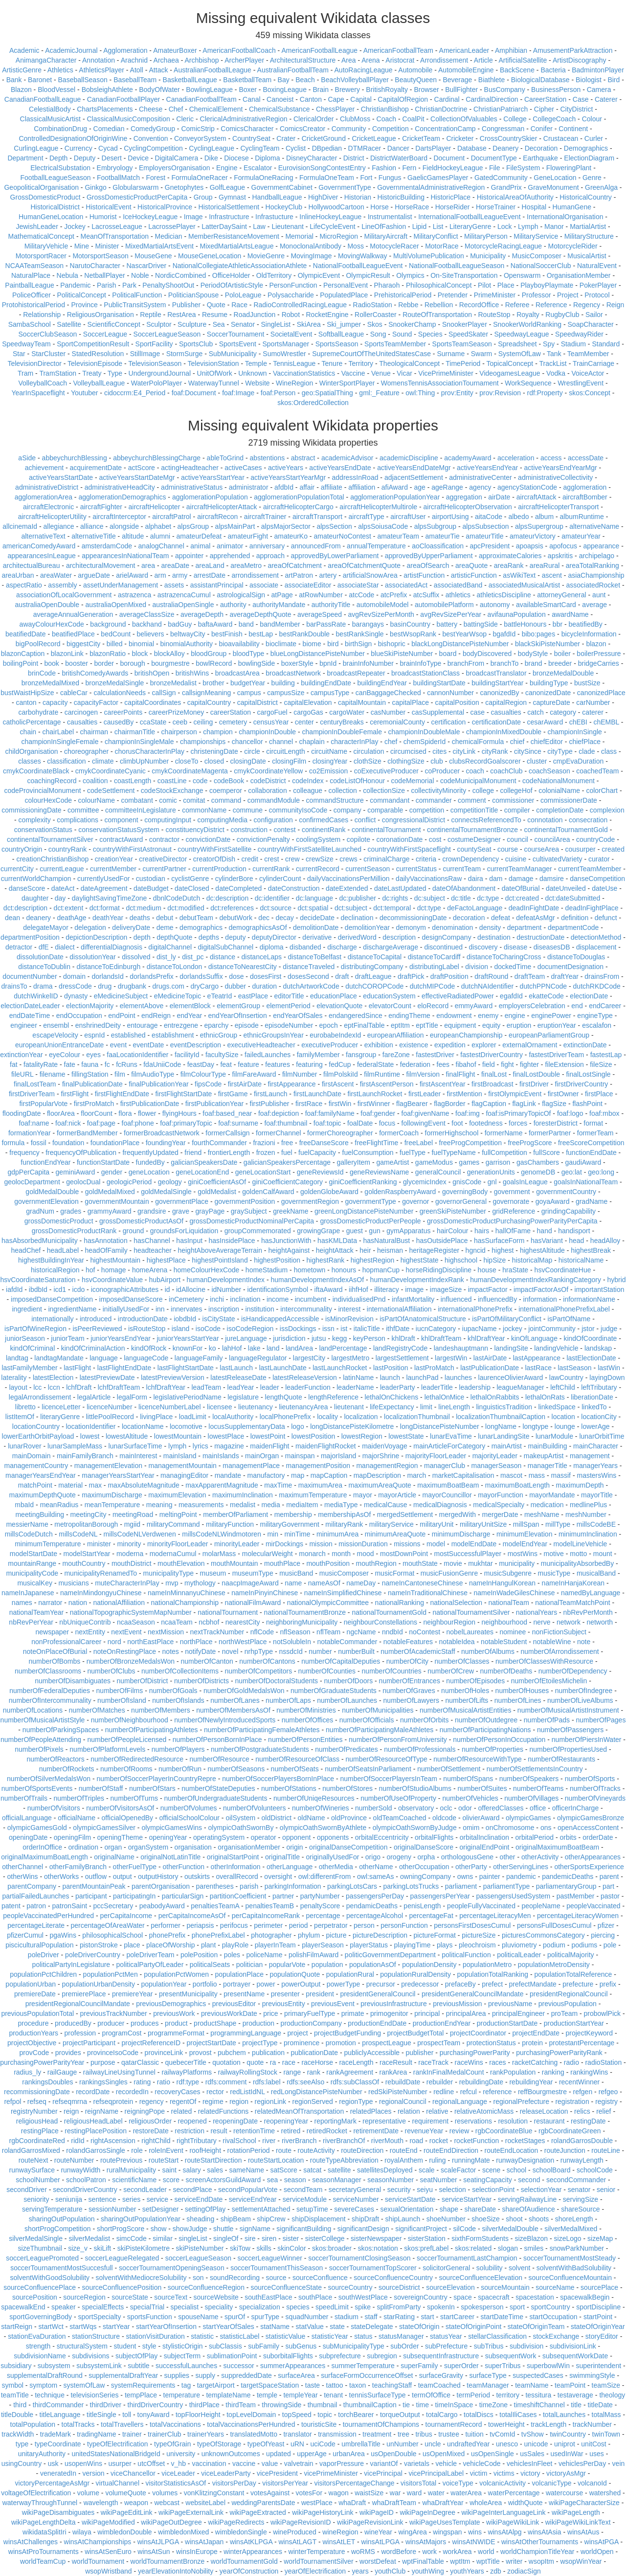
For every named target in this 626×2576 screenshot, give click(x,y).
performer (165, 1925)
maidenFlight (269, 1446)
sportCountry (550, 2307)
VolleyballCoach (42, 383)
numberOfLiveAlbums (580, 1700)
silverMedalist (89, 2238)
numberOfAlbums (487, 1651)
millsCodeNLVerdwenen (140, 1534)
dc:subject (429, 898)
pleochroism (477, 1945)
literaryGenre (60, 1417)
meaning (159, 1505)
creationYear (114, 859)
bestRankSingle (360, 634)
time (422, 2405)
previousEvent (333, 2004)
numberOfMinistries (305, 1710)
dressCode (75, 986)
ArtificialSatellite (522, 60)
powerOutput (300, 1984)
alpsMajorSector (286, 526)
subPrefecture (446, 2346)
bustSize (587, 683)
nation (77, 1602)
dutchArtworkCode (311, 986)
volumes (165, 2493)
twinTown (606, 2434)
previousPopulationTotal (37, 2013)
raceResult (396, 2062)
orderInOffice (42, 1847)
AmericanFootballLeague (319, 50)
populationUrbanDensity (98, 1984)
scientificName (134, 2180)
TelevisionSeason (154, 363)
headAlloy (605, 1240)
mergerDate (500, 1514)
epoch (328, 1025)
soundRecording (235, 2278)
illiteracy (386, 1289)
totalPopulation (33, 2424)
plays (445, 1945)
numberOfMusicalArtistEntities (466, 1710)
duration (264, 986)
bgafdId (503, 634)
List (438, 226)
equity (491, 1025)
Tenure (332, 363)
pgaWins (62, 1935)
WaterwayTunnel (213, 383)
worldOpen (597, 2551)
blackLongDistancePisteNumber (460, 644)
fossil (38, 1143)
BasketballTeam (247, 80)
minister (99, 1544)
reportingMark (335, 2121)
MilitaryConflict (436, 236)
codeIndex (308, 781)
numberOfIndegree (584, 1691)
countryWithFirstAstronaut (132, 849)
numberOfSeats (295, 1769)
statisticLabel (239, 2336)
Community (349, 129)
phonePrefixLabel (218, 1935)
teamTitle (15, 2395)
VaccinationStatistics (304, 373)
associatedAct (406, 585)
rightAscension (112, 2141)
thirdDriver (106, 2405)
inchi (217, 1299)
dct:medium (143, 908)
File (494, 168)
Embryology (115, 168)
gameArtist (392, 1162)
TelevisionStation (213, 363)
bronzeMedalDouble (563, 673)
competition (427, 810)
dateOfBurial (521, 888)
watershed (605, 2493)
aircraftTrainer (265, 516)
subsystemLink (99, 2366)
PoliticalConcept (81, 295)
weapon (136, 2503)
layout (18, 1387)
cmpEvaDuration (578, 761)
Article (483, 60)
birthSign (358, 644)
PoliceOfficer (31, 295)
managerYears (595, 1465)
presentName (244, 1994)
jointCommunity (551, 1329)
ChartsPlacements (105, 109)
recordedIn (132, 2092)
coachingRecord (51, 781)
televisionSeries (94, 2395)
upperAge (312, 2454)
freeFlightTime (376, 1143)
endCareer (605, 1006)
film (119, 1074)
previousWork (174, 2013)
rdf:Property (545, 393)
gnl (492, 1182)
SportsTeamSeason (462, 344)
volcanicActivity (502, 2483)
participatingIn (134, 1896)
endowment (453, 1015)
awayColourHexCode (52, 624)
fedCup (340, 1064)
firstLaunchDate (317, 1094)
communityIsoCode (298, 810)
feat (225, 1064)
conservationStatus (43, 830)
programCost (122, 2033)
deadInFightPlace (592, 908)
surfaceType (487, 2375)
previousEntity (283, 2004)
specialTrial (147, 2307)
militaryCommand (173, 1524)
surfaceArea (296, 2375)
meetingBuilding (39, 1514)
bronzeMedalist (173, 683)
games (469, 1162)
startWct (51, 2326)
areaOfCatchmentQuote (364, 565)
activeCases (243, 468)
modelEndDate (474, 1544)
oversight (278, 1876)
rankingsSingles (103, 2082)
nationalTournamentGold (389, 1612)
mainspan (300, 1456)
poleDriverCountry (92, 1955)
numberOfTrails (23, 1798)
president (320, 1994)
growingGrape (318, 1231)
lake (254, 1348)
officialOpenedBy (127, 1818)
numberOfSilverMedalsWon (48, 1779)
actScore (141, 468)
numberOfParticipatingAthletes (151, 1730)
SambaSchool (29, 324)
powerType (343, 1984)
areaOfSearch (427, 565)
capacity (55, 702)
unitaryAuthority (42, 2454)
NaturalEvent (597, 266)
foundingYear (166, 1143)
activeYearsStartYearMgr (288, 477)
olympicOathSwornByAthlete (323, 1827)
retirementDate (376, 2131)
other (507, 1857)
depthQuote (174, 937)
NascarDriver (147, 266)
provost (200, 2052)
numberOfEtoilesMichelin (549, 1681)
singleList (193, 2238)
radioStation (603, 2062)
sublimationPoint (232, 2356)
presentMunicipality (188, 1994)
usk (53, 2463)
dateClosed (192, 888)
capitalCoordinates (152, 702)
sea (272, 2180)
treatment (376, 2434)
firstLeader (424, 1094)
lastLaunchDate (282, 1368)
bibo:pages (539, 634)
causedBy (119, 722)
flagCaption (488, 1103)
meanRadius (59, 1505)
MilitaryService (536, 236)
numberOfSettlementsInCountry (535, 1769)
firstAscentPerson (387, 1084)
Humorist (103, 217)
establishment (173, 1035)
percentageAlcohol (374, 1916)
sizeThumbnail (40, 2248)
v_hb (178, 2463)
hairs (481, 1231)
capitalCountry (209, 702)
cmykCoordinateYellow (268, 771)
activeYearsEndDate (340, 468)
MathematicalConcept (41, 236)
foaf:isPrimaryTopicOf (518, 1113)
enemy (488, 1015)
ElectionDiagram (589, 158)
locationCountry (36, 1426)
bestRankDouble (304, 634)
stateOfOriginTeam (536, 2326)
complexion (607, 810)
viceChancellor (133, 2473)
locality (327, 1417)
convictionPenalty (263, 839)
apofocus (563, 546)
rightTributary (197, 2141)
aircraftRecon (217, 516)
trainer (132, 2434)
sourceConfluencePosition (122, 2287)
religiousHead (37, 2121)
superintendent (598, 2366)
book (52, 663)
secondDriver (26, 2189)
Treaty (91, 373)
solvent (519, 2268)
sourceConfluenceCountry (393, 2278)
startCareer (457, 2317)
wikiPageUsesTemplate (444, 2522)
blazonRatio (107, 653)
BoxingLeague (285, 89)
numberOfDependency (572, 1671)
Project (568, 295)
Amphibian (511, 50)
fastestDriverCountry (491, 1055)
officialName (76, 1818)
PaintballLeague (29, 285)
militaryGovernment (289, 1524)
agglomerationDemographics (122, 497)
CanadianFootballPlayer (123, 99)
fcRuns (126, 1064)
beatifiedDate (25, 634)
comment (472, 800)
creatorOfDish (214, 859)
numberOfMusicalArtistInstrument (568, 1710)
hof (90, 1270)
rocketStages (525, 2141)
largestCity (309, 1358)
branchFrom (465, 663)
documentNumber (29, 976)
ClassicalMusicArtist (50, 119)
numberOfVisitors (53, 1808)
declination (356, 918)
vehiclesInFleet (529, 2463)
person (364, 1925)
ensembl (56, 1025)
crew (292, 859)
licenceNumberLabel (169, 1407)
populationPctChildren (43, 1974)
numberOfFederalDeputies (49, 1691)
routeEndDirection (451, 2150)
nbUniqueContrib (85, 1622)
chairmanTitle (135, 732)
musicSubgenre (508, 1573)
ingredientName (72, 1309)
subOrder (404, 2346)
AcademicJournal (71, 50)
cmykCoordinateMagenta (190, 771)
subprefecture (340, 2356)
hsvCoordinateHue (563, 1270)
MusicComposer (536, 256)
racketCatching (535, 2062)
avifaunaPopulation (517, 614)
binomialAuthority (186, 644)
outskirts (197, 1876)
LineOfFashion (383, 226)
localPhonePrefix (285, 1417)
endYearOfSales (297, 1015)
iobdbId (185, 1319)
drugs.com (168, 986)
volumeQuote (125, 2493)
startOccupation (553, 2317)
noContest (424, 1632)
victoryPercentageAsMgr (52, 2483)
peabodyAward (162, 1906)
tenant (333, 2395)
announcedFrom (316, 546)
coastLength (132, 781)
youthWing (428, 2571)
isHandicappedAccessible (280, 1319)
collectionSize (384, 790)
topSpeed (297, 2414)
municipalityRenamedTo (100, 1573)
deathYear (107, 918)
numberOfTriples (78, 1798)
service (157, 2199)
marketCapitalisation (463, 1475)
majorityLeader (495, 1456)
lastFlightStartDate (185, 1368)
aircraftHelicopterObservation (468, 507)
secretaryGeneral (355, 2189)
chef (390, 742)
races (497, 2062)
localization (361, 1417)
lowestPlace (226, 1436)
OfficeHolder (231, 275)
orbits (568, 1837)
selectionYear (541, 2189)
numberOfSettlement (448, 1769)
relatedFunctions (223, 2111)
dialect (64, 947)
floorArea (61, 1113)
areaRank (509, 565)
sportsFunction (149, 2317)
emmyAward (474, 1006)
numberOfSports (590, 1779)
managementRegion (387, 1465)
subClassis (225, 2346)
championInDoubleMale (424, 732)
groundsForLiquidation (184, 1231)
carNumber (593, 702)
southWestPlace (363, 2297)
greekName (290, 1211)
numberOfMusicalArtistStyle (42, 1720)
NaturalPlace (30, 275)
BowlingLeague (209, 89)
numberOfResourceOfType (386, 1759)
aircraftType (366, 516)
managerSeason (496, 1465)
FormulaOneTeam (326, 177)
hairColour (453, 1231)
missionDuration (362, 1544)
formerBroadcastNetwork (162, 1133)
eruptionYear (556, 1025)
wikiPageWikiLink (512, 2522)
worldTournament (98, 2561)
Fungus (390, 177)
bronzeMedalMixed (50, 683)
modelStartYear (87, 1554)
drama (43, 986)
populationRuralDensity (415, 1974)
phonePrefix (167, 1935)
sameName (246, 2170)
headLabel (63, 1250)
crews (348, 859)
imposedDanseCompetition (52, 1299)
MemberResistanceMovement (233, 236)
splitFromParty (399, 2307)
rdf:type (187, 2082)
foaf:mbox (604, 1113)
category (563, 712)
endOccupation (79, 1015)
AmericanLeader (464, 50)
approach (270, 556)
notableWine (552, 1642)
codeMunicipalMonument (478, 781)
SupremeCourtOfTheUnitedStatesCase (371, 354)
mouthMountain (234, 1563)
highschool (461, 1260)
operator (263, 1837)
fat (14, 1064)
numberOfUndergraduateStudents (216, 1798)
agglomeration (585, 487)
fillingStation (90, 1074)
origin (294, 1847)
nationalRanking (399, 1602)
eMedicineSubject (121, 996)
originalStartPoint (233, 1857)
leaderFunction (308, 1387)
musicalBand (596, 1573)
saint (169, 2170)
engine (515, 1015)
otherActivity (540, 1857)
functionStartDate (103, 1162)
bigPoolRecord (38, 644)
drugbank (132, 986)
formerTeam (595, 1133)
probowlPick (602, 2013)
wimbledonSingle (241, 2532)
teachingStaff (392, 2385)
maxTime (278, 1485)
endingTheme (409, 1015)
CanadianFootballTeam (201, 99)
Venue (381, 373)
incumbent (311, 1299)
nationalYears (536, 1612)
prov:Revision (500, 393)
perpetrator (330, 1925)
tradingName (96, 2434)
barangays (368, 624)
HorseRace (412, 207)
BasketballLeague (190, 80)
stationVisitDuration (155, 2336)
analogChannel (161, 546)
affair (306, 487)
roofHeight (205, 2150)
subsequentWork (511, 2356)
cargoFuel (272, 712)
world (486, 2551)
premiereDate (35, 1994)
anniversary (267, 546)
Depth (58, 158)
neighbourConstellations (380, 1622)
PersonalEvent (345, 285)
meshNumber (585, 1514)
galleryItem (353, 1162)
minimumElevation (524, 1534)
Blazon (21, 89)
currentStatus (416, 869)
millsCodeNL (78, 1534)
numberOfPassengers (570, 1730)
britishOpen (152, 673)
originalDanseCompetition (348, 1847)
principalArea (466, 2013)
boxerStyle (297, 663)
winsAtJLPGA (158, 2542)
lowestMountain (177, 1436)
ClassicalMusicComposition (128, 119)
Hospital (534, 207)
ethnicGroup (218, 1035)
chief (517, 742)
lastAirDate (490, 1358)
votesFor (309, 2493)
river (268, 2141)
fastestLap (606, 1055)
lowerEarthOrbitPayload (38, 1436)
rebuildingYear (531, 2082)
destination (494, 937)
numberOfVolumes (188, 1808)
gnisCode (466, 1182)
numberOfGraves (408, 1691)
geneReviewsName (379, 1172)
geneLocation (149, 1172)
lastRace (538, 1368)
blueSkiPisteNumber (402, 653)
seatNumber (438, 2180)
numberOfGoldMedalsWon (243, 1691)
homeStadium (267, 1270)
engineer (23, 1025)
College (514, 119)
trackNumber (592, 2424)
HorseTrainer (495, 207)
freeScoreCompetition (591, 1143)
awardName (570, 614)
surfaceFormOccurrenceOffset (367, 2375)
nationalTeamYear (36, 1612)
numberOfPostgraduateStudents (260, 1749)
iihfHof (358, 1289)
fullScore (546, 1152)
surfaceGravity (441, 2375)
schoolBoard (552, 2170)
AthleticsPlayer (101, 70)
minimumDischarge (461, 1534)
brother (213, 683)
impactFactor (488, 1289)
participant (91, 1896)
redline (443, 2092)
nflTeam (328, 1632)
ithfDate (397, 1329)
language (103, 1358)
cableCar (74, 693)
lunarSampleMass (74, 1446)
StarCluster (48, 354)
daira (475, 878)
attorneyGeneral (561, 595)
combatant (137, 800)
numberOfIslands (178, 1700)
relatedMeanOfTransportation (299, 2111)
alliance (91, 526)
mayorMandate (552, 1495)
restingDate (588, 2121)
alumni (160, 536)
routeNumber (74, 2160)
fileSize (601, 1064)
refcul (468, 2092)
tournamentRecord (453, 2424)
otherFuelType (135, 1867)
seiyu (425, 2189)
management (590, 1456)
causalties (82, 722)
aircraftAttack (536, 497)
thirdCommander (58, 2405)
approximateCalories (510, 556)
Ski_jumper (344, 324)
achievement (44, 468)
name (293, 1583)
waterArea (466, 2493)
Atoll (136, 70)
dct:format (104, 908)
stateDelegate (372, 2326)
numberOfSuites (482, 1788)
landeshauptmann (461, 1348)
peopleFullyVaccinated (481, 1906)
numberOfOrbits (424, 1720)
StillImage (145, 354)
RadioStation (372, 305)
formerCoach (399, 1133)
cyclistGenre (190, 878)
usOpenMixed (444, 2454)
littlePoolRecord (110, 1417)
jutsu (319, 1338)
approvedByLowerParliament (335, 556)
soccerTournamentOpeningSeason (171, 2268)
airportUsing (450, 516)
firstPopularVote (43, 1103)
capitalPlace (410, 702)
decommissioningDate (413, 918)
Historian (357, 197)
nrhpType (259, 1651)
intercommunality (306, 1309)
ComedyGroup (153, 129)
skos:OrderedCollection (313, 403)
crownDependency (470, 859)
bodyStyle (533, 653)
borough (132, 663)
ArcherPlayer (244, 60)
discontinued (443, 947)
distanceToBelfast (315, 957)
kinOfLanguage (534, 1338)
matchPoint (35, 1485)
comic (168, 800)
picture (336, 1935)
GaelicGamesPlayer (438, 177)
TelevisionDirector (34, 363)
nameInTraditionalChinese (428, 1593)
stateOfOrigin (419, 2326)
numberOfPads (547, 1720)
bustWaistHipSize (27, 693)
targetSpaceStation (270, 2385)
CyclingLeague (211, 148)
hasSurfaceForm (499, 1240)
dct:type (429, 908)
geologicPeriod (129, 1182)
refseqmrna (69, 2101)
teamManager (488, 2385)
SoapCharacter (591, 324)
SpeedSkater (468, 334)
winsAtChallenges (30, 2542)
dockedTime (512, 967)
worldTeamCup (43, 2561)
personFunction (404, 1925)
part (608, 1886)
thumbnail (322, 2405)
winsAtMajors (425, 2542)
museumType (252, 1573)
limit (426, 1407)
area (148, 565)
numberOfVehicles (470, 1798)
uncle (433, 2444)
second (529, 2180)
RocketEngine (327, 314)
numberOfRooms (126, 1769)
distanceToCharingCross (504, 957)
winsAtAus (583, 2532)
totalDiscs (478, 2414)
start (427, 2317)
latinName (358, 1377)
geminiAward (75, 1172)
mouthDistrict (132, 1563)
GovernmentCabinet (282, 187)
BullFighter (461, 89)
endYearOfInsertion (237, 1015)
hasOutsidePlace (442, 1240)
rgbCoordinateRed (37, 2141)
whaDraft (352, 2503)
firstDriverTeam (32, 1094)
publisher (420, 2052)
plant (208, 1945)
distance (222, 957)
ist (343, 1329)
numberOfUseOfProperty (398, 1798)
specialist (185, 2307)
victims (503, 2473)
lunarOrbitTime (601, 1436)
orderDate (597, 1837)
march (416, 1475)
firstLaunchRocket (374, 1094)
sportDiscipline (598, 2307)
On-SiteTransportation (463, 275)
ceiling (203, 722)
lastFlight (77, 1368)
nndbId (392, 1632)
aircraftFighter (101, 507)
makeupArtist (544, 1456)
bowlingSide (256, 663)
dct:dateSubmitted (573, 898)
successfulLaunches (186, 2366)
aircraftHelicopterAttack (221, 507)
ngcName (361, 1632)
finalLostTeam (35, 1084)
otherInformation (236, 1867)
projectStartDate (211, 2043)
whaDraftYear (442, 2503)
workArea (457, 2551)
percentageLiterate (36, 1925)
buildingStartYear (497, 683)
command (226, 800)
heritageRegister (434, 1250)
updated (278, 2454)
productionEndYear (442, 2023)
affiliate (331, 487)
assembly (62, 585)
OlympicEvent (319, 275)
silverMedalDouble (510, 2229)
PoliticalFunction (137, 295)
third (19, 2405)
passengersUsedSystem (513, 1896)
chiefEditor (547, 742)
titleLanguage (60, 2414)
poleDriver (43, 1955)
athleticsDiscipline (504, 595)
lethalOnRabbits (494, 1397)
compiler (517, 810)
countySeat (474, 849)
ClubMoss (355, 119)
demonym (410, 927)
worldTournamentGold (244, 2561)
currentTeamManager (519, 869)
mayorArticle (397, 1495)
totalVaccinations (175, 2424)
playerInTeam (275, 1945)
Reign (615, 305)
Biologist (589, 80)
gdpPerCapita (28, 1172)
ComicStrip (197, 129)
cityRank (495, 751)
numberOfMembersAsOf (233, 1710)
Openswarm (522, 275)
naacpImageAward (250, 1583)
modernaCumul (173, 1554)
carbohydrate (38, 712)
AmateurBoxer (175, 50)
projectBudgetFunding (347, 2033)
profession (80, 2033)
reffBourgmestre (542, 2092)
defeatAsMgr (535, 918)
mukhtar (480, 1563)
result (218, 2131)
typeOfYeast (266, 2444)
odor (465, 1808)
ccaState (153, 722)
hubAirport (164, 1280)
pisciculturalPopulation (39, 1945)
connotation (544, 820)
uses (596, 2454)
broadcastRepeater (356, 673)
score (171, 2180)
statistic (202, 2336)
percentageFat (431, 1916)
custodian (150, 878)
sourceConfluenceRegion (206, 2287)
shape (449, 2209)
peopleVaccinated (593, 1906)
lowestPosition (313, 1436)
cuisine (516, 859)
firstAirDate (245, 1084)
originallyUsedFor (332, 1857)
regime (213, 2101)
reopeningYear (286, 2121)
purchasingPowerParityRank (559, 2052)
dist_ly (166, 957)
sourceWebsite (215, 2297)
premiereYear (132, 1994)
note (583, 1642)
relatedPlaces (371, 2111)
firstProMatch (94, 1103)
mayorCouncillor (447, 1495)
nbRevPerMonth (588, 1612)
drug (105, 986)
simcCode (131, 2238)
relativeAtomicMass (484, 2111)
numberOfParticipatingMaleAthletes (379, 1730)
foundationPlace (114, 1143)
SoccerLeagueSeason (167, 334)
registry (606, 2101)
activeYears (285, 468)
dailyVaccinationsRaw (429, 878)
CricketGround (324, 138)
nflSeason (295, 1632)
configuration (273, 820)
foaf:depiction (278, 1113)
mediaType (341, 1505)
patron (36, 1906)
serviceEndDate (199, 2199)
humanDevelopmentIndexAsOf (317, 1280)
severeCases (354, 2209)
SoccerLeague (105, 334)
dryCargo (204, 986)
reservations (473, 2121)
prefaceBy (460, 1984)
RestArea (181, 314)
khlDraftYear (486, 1338)
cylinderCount (280, 878)
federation (415, 1064)
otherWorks (61, 1876)
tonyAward (153, 2414)
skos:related (473, 2248)
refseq (36, 2101)
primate (352, 2013)
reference (497, 2092)
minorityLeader (237, 1544)
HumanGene (572, 207)
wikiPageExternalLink (191, 2512)
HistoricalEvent (108, 207)
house (487, 1270)
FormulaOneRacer (200, 177)
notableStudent (504, 1642)
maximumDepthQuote (42, 1495)
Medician (168, 236)
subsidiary (15, 2366)
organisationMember (249, 1847)
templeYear (300, 2395)
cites (439, 751)
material (70, 1485)
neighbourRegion (449, 1622)
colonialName (559, 790)
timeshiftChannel (539, 2405)
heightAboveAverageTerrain (220, 1250)
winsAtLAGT (297, 2542)
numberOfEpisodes (475, 1681)
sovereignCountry (420, 2297)
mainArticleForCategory (449, 1446)
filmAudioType (152, 1074)
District (353, 158)
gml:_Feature (379, 393)
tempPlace (141, 2395)
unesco (507, 2444)
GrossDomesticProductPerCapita (137, 197)
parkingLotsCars (352, 1886)
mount (602, 1554)
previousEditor (234, 2004)
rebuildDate (403, 2082)
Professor (536, 295)
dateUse (604, 888)
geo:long (601, 1172)
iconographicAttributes (125, 1289)
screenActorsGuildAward (223, 2180)
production (258, 2023)
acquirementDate (96, 468)
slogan (508, 2248)
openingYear (168, 1837)
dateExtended (347, 888)
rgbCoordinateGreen (569, 2131)
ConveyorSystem (200, 138)
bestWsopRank (413, 634)
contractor (164, 839)
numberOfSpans (468, 1779)
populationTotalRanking (492, 1974)
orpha (426, 1857)
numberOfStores (347, 1788)
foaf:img (467, 1113)
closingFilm (289, 761)
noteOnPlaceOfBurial (55, 1651)
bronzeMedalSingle (115, 683)
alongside (124, 526)
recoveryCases (177, 2092)
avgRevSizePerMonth (381, 614)
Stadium (573, 344)
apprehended (230, 556)
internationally (52, 1319)
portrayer (236, 1984)
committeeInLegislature (140, 810)
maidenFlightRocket (325, 1446)
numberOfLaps (288, 1700)
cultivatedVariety (557, 859)
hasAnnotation (106, 1240)
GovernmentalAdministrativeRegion (431, 187)
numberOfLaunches (347, 1700)
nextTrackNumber (217, 1632)
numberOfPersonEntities (305, 1739)
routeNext (33, 2160)
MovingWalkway (362, 256)
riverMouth (387, 2141)
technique (50, 2395)
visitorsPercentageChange (354, 2483)
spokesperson (482, 2307)
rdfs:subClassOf (355, 2082)
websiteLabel (205, 2503)
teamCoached (439, 2385)
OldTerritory (273, 275)
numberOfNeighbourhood (129, 1720)
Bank (14, 80)
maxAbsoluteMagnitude (143, 1485)
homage (113, 1270)
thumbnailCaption (370, 2405)
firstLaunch (270, 1094)
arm (160, 575)
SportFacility (154, 344)
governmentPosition (245, 1201)
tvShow (532, 2434)
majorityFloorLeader (436, 1456)
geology (170, 1182)
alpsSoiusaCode (383, 526)
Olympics (410, 275)
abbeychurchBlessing (74, 458)
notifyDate (200, 1651)
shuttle (223, 2229)
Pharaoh (387, 285)
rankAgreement (349, 2072)
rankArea (393, 2072)
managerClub (444, 1465)
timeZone (493, 2405)
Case (581, 99)
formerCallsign (227, 1133)
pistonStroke (99, 1945)
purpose (102, 2062)
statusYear (446, 2336)
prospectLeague (386, 2043)
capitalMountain (362, 702)
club (436, 761)
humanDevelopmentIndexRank (417, 1280)
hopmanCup (381, 1270)
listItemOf (19, 1417)
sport (517, 2307)
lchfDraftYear (165, 1387)
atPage (282, 595)
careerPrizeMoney (176, 712)
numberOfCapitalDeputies (340, 1661)
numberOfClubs (111, 1671)
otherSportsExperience (589, 1867)
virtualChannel (118, 2483)
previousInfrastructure (393, 2004)
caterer (593, 712)
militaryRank (344, 1524)
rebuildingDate (481, 2082)
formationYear (29, 1133)
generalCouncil (438, 1172)
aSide (27, 458)
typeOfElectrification (117, 2444)
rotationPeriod (248, 2150)
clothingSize (406, 761)
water (436, 2493)
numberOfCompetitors (258, 1671)
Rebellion (439, 305)
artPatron (299, 575)
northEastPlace (150, 1642)
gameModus (434, 1162)
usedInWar (567, 2454)
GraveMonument (553, 187)
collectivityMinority (438, 790)
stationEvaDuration (37, 2336)
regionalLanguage (459, 2101)
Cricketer (459, 138)
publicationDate (314, 2052)
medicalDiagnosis (440, 1505)
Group (203, 197)
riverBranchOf (344, 2141)
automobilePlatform (444, 605)
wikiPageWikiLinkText (578, 2522)
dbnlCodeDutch (177, 898)
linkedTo (593, 1407)
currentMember (113, 869)
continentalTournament (386, 830)
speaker (63, 2307)
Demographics (586, 148)
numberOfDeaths (506, 1671)
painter (489, 1876)
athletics (458, 595)
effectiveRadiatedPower (458, 996)
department (524, 927)
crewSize (320, 859)
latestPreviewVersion (172, 1377)
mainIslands (220, 1456)
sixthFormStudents (480, 2238)
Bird (613, 80)
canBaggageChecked (388, 693)
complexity (35, 820)
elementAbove (142, 1006)
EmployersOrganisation (174, 168)
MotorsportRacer (41, 256)
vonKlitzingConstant (214, 2493)
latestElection (53, 1377)
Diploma (267, 158)
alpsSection (334, 526)
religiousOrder (150, 2121)
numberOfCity (407, 1661)
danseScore (27, 888)
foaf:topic (327, 1123)
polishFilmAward (313, 1955)
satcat (312, 2170)
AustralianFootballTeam (293, 70)
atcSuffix (426, 595)
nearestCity (242, 1622)
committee (83, 810)
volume (88, 2493)
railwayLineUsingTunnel (119, 2072)
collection (343, 790)
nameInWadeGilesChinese (514, 1593)
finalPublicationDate (92, 1084)
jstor (587, 1329)
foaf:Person (278, 393)
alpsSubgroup (435, 526)
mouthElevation (181, 1563)
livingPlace (156, 1417)
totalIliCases (518, 2414)
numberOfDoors (348, 1681)
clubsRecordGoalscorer (484, 761)
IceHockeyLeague (150, 217)
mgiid (132, 1524)
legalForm (132, 1397)
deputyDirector (274, 937)
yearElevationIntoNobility (175, 2571)
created (613, 849)
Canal (252, 99)
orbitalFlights (434, 1837)
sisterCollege (325, 2238)
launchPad (422, 1377)
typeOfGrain (172, 2444)
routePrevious (121, 2160)
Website (257, 383)
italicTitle (367, 1329)
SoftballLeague (341, 334)
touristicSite (318, 2424)
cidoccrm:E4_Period (134, 393)
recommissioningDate (37, 2092)
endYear (189, 1015)
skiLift (102, 2248)
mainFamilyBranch (85, 1456)
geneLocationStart (263, 1172)
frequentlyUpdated (150, 1152)
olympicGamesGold (37, 1827)
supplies (176, 2375)
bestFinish (227, 634)
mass (537, 1475)
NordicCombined (180, 275)
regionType (356, 2101)
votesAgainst (270, 2493)
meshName (541, 1514)
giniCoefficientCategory (287, 1182)
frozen (265, 1152)
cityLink (464, 751)
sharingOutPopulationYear (140, 2219)
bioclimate (281, 644)
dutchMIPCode (432, 986)
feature (248, 1064)
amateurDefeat (199, 536)
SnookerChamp (412, 324)
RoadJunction (255, 314)
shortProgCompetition (57, 2229)
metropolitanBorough (86, 1524)
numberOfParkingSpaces (60, 1730)
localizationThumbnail (417, 1417)
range (292, 2072)
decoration (469, 918)
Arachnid (134, 60)
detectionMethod (596, 937)
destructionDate (540, 937)
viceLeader (178, 2473)
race (288, 2062)
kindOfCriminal (32, 1348)
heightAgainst (289, 1250)
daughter (35, 898)
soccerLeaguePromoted (42, 2258)
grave (180, 1211)
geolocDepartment (32, 1182)
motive (554, 1554)
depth (142, 937)
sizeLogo (567, 2238)
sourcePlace (599, 2287)
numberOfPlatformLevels (107, 1749)
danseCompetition (597, 878)
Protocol (596, 295)
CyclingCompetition (153, 148)
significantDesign (363, 2229)
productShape (215, 2023)
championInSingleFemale (59, 742)
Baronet (40, 80)
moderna (129, 1554)
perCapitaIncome (126, 1916)
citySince (527, 751)
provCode (34, 2052)
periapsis (200, 1925)
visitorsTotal (418, 2483)
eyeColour (64, 1055)
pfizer (606, 1925)
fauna (89, 1064)
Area (348, 60)
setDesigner (160, 2209)
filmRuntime (382, 1074)
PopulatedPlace (344, 295)
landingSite (511, 1348)
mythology (200, 1583)
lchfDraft (78, 1387)
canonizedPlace (601, 693)
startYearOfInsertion (166, 2326)
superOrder (461, 2366)
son (198, 2278)
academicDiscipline (409, 458)
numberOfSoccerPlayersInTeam (388, 1779)
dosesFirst (266, 976)
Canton (311, 99)
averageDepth (202, 614)
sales (215, 2170)
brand (533, 663)
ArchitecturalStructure (303, 60)
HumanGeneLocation (51, 217)
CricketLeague (374, 138)
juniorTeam (67, 1338)
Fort (366, 177)
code (200, 781)
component (121, 820)
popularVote (287, 1964)
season (295, 2180)
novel (230, 1651)
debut (164, 918)
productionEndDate (377, 2023)
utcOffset (151, 2463)
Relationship (42, 314)
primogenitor (389, 2013)
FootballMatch (118, 177)
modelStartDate (33, 1554)
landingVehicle (556, 1348)
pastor (610, 1896)
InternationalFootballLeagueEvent (469, 217)
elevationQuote (339, 1006)
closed (214, 761)
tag (186, 2385)
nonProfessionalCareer (66, 1642)
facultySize (222, 1055)
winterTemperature (317, 2551)
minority (129, 1544)
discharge (342, 947)
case (477, 712)
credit (250, 859)
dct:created (522, 898)
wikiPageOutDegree (171, 2522)
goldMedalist (217, 1192)
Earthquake (540, 158)
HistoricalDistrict (54, 207)
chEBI (578, 722)
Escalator (258, 168)
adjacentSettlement (413, 477)
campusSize (285, 693)
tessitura (538, 2395)
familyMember (318, 1055)
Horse (379, 207)
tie (406, 2405)
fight (507, 1064)
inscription (223, 1309)
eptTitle (427, 1025)
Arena (370, 60)
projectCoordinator (478, 2033)
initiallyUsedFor (126, 1309)
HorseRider (452, 207)
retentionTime (254, 2131)
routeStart (164, 2160)
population (327, 1964)
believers (150, 634)
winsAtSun (153, 2551)
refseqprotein (113, 2101)
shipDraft (365, 2219)
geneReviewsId (320, 1172)
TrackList (552, 363)
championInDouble (267, 732)
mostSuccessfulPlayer (468, 1554)
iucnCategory (436, 1329)
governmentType (370, 1201)
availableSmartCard (546, 605)
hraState (515, 1270)
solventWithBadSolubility (574, 2268)
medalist (242, 1505)
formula (12, 1143)
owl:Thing (420, 393)
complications (77, 820)
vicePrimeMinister (331, 2473)
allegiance (59, 526)
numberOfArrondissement (559, 1651)
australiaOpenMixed (115, 605)
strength (38, 2346)
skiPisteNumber (200, 2248)
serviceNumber (356, 2199)
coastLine (172, 781)
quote (255, 2062)
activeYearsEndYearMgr (560, 468)
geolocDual (83, 1182)
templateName (228, 2395)
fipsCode (208, 1084)
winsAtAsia (544, 2532)
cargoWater (346, 712)
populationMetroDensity (554, 1964)
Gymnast (232, 197)
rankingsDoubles (47, 2082)
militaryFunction (230, 1524)
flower (147, 1113)
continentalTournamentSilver (50, 839)
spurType (265, 2317)
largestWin (451, 1358)
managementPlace (251, 1465)
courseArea (541, 849)
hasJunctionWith (286, 1240)
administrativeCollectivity (555, 477)
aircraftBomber (584, 497)
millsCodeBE (596, 1524)
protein (532, 2043)
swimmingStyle (592, 2375)
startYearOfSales (228, 2326)
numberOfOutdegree (486, 1720)
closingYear (330, 761)
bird (332, 644)
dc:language (314, 898)
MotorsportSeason (100, 256)
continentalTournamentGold (566, 830)
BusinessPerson (556, 89)
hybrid (616, 1280)
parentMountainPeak (93, 1886)
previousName (510, 2004)
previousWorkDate (229, 2013)
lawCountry (566, 1377)
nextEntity (90, 1632)
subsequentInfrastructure (441, 2356)
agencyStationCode (527, 487)
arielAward (132, 575)
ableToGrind (225, 458)
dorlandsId (107, 976)
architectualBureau (31, 565)
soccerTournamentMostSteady (569, 2258)
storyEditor (601, 2336)
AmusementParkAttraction (573, 50)
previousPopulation (567, 2004)
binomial (141, 644)
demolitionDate (315, 927)
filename (53, 1074)
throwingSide (281, 2405)
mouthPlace (282, 1563)
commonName (204, 810)
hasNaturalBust (386, 1240)
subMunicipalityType (353, 2346)
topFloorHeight (198, 2414)
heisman (390, 1250)
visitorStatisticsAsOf (175, 2483)
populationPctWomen (176, 1974)
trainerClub (164, 2434)
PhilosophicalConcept (439, 285)
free (287, 1143)
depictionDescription (96, 937)
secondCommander (576, 2180)
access (551, 458)
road (416, 2141)
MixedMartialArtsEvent (159, 246)
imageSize (446, 1289)
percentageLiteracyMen (495, 1916)
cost (435, 839)
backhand (147, 624)
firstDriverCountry (581, 1084)
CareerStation (545, 99)
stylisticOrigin (182, 2346)
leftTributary (599, 1387)
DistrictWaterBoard (398, 158)
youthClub (390, 2571)
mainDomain (31, 1456)
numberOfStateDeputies (218, 1788)
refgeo (608, 2092)
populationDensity (429, 1964)
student (124, 2346)
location (563, 1417)
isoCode (208, 1329)
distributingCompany (372, 967)
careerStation (230, 712)
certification (448, 722)
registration (572, 2101)
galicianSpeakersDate (204, 1162)
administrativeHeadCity (120, 487)
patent (11, 1906)
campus (249, 693)
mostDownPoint (404, 1554)
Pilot (484, 285)
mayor (362, 1495)
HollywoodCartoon (336, 207)
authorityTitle (331, 605)
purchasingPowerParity (475, 2052)
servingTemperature (52, 2209)
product (176, 2023)
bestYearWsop (464, 634)
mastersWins (596, 1475)
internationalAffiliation (399, 1309)
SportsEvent (237, 344)
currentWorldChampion (36, 878)
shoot (514, 2219)
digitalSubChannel (226, 947)
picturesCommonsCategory (543, 1935)
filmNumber (299, 1074)
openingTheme (120, 1837)
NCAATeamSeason (34, 266)
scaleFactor (458, 2170)
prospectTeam (438, 2043)
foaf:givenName (425, 1113)
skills (263, 2248)
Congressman (503, 129)
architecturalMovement (100, 565)
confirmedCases (323, 820)
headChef (26, 1250)
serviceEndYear (253, 2199)
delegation (90, 927)
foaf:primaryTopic (186, 1123)
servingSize (580, 2199)
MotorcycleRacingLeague (503, 246)
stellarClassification (497, 2336)
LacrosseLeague (116, 226)
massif (561, 1475)
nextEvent (126, 1632)
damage (521, 878)
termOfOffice (431, 2395)
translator (297, 2434)
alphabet (158, 526)
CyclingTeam (259, 148)
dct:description (25, 908)
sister (291, 2238)
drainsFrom (601, 976)
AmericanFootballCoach (238, 50)
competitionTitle (474, 810)
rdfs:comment (226, 2082)
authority (233, 605)
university (180, 2454)
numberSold (373, 1808)
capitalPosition (457, 702)
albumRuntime (582, 516)
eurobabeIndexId (335, 1035)
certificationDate (496, 722)
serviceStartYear (467, 2199)
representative (384, 2121)
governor (415, 1201)
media (271, 1505)
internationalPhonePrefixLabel (564, 1309)
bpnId (327, 663)
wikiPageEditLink (127, 2512)
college (483, 790)
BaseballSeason (83, 80)
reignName (101, 2111)
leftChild (562, 1387)
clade (587, 751)
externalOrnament (529, 1045)
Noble (140, 275)
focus (387, 1123)
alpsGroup (193, 526)
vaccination (209, 2463)
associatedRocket (593, 585)
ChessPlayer (335, 109)
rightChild (155, 2141)
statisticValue (285, 2336)
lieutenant (349, 1407)
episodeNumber (289, 1025)
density (490, 927)
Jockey (75, 226)
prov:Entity (457, 393)
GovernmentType (344, 187)
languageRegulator (258, 1358)
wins (475, 2532)
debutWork (235, 918)
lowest (90, 1436)
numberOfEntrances (409, 1681)
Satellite (69, 324)
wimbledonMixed (183, 2532)
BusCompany (504, 89)
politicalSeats (210, 1964)
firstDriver (534, 1084)
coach (475, 771)
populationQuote (295, 1974)
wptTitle (488, 2561)
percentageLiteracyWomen (578, 1916)
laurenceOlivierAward (510, 1377)
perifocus (234, 1925)
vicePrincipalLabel (436, 2473)
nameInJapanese (27, 1593)
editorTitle (289, 996)
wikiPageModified (108, 2522)
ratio (163, 2082)
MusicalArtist (586, 256)
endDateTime (29, 1015)
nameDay (361, 1583)
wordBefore (398, 2551)
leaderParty (397, 1387)
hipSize (494, 1260)
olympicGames (528, 1818)
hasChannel (152, 1240)
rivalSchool (239, 2141)
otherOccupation (424, 1867)
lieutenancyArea (303, 1407)
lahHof (232, 1348)
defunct (606, 918)
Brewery (347, 89)
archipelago (596, 556)
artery (327, 575)
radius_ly (27, 2072)
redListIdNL (247, 2092)
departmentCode (573, 927)
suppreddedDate (246, 2375)
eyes (93, 1055)
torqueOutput (400, 2414)
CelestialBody (50, 109)
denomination (452, 927)
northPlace (196, 1642)
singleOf (225, 2238)
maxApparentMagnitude (221, 1485)
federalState (375, 1064)
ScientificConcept (114, 324)
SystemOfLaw (519, 354)
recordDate (93, 2092)
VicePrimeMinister (445, 373)
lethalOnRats (545, 1397)
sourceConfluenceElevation (480, 2278)
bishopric (391, 644)
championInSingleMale (139, 742)
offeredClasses (500, 1808)
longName (500, 1426)
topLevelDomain (251, 2414)
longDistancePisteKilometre (352, 1426)
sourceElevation (450, 2287)
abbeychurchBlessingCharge (157, 458)
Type (115, 373)
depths (209, 937)
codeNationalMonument (558, 781)
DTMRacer (364, 148)
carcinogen (81, 712)
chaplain (312, 742)
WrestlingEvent (581, 383)
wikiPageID (376, 2512)
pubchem (232, 2052)
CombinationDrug (60, 129)
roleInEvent (166, 2150)
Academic (24, 50)
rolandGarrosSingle (95, 2150)
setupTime (312, 2209)
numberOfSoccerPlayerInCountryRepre (156, 1779)
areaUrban (17, 575)
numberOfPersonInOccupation (499, 1739)
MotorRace (441, 246)
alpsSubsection (486, 526)
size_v (78, 2248)
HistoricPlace (450, 197)
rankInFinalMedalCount (448, 2072)
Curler (593, 138)
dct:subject (351, 908)
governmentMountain (117, 1201)
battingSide (481, 624)
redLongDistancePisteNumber (316, 2092)
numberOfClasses (462, 1661)
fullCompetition (504, 1152)
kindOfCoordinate (590, 1338)
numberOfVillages (531, 1798)
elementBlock (190, 1006)
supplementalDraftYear (123, 2375)
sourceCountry (350, 2287)
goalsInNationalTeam (586, 1182)
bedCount (116, 634)
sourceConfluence (320, 2278)
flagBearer (412, 1103)
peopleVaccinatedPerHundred (48, 1916)
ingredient (27, 1309)
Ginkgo (95, 187)
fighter (529, 1064)
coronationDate (399, 839)
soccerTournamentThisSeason (276, 2268)
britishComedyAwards (95, 673)
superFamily (419, 2366)
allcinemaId (19, 526)
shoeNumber (446, 2219)
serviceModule (305, 2199)
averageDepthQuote (260, 614)
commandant (389, 800)
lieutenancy (255, 1407)
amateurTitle (484, 536)
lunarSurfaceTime (135, 1446)
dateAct (62, 888)
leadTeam (206, 1387)
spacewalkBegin (584, 2297)
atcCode (361, 595)
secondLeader (145, 2189)
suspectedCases (538, 2375)
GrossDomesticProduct (45, 197)
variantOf (384, 2463)
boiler (562, 653)
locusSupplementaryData (246, 1426)
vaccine (243, 2463)
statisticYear (330, 2336)
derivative (317, 937)
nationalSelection (456, 1602)
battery (446, 624)
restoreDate (151, 2131)
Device (138, 158)
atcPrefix (393, 595)
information (540, 1299)
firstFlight (75, 1094)
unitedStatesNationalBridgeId (115, 2454)
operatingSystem (219, 1837)
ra (273, 2062)
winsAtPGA (601, 2542)
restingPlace (40, 2131)
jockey (512, 1329)
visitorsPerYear (285, 2483)
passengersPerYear (440, 1896)
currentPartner (164, 869)
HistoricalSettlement (229, 207)
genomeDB (538, 1172)
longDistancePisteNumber (439, 1426)
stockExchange (556, 2336)
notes (170, 1651)
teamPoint (570, 2385)
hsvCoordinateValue (112, 1280)
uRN (297, 2444)
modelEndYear (525, 1544)
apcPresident (490, 546)
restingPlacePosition (96, 2131)
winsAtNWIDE (473, 2542)
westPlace (317, 2503)
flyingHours (179, 1113)
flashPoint (587, 1103)
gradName (591, 1201)
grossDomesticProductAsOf (141, 1221)
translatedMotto (253, 2434)
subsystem (54, 2366)
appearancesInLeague (41, 556)
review (459, 2131)
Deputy (84, 158)
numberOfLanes (234, 1700)
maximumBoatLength (517, 1485)
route (283, 2150)
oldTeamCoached (399, 1818)
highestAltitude (542, 1250)
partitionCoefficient (238, 1896)
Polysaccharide (291, 295)
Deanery (505, 148)
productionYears (33, 2033)
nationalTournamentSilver (471, 1612)
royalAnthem (403, 2160)
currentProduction (219, 869)
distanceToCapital (375, 957)
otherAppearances (593, 1857)
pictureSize (478, 1935)
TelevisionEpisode (94, 363)
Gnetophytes (184, 187)
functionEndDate (591, 1152)
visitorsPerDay (234, 2483)
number (320, 1651)
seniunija (68, 2199)
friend (192, 1152)
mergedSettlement (405, 1514)
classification (66, 761)
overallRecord (237, 1876)
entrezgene (181, 1025)
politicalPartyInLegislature (71, 1964)
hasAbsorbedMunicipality (39, 1240)
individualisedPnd (359, 1299)
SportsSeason (336, 344)
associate (263, 585)
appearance (601, 546)
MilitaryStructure (589, 236)
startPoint (597, 2317)
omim (471, 1827)
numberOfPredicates (346, 1749)
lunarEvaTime (451, 1436)
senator (579, 2189)
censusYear (271, 722)
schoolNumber (38, 2180)
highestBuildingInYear (51, 1260)
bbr (557, 624)
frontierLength (229, 1152)
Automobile (415, 70)
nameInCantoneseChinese (422, 1583)
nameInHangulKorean (502, 1583)
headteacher (153, 1250)
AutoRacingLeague (364, 70)
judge (609, 1329)
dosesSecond (308, 976)
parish (249, 1886)
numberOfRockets (66, 1769)
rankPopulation (513, 2072)
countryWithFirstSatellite (214, 849)
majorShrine (380, 1456)
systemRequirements (143, 2385)
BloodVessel (56, 89)
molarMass (219, 1554)
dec (263, 918)
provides (68, 2052)
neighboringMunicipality (301, 1622)
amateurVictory (533, 536)
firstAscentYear (443, 1084)
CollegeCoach (554, 119)
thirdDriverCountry (155, 2405)
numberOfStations (288, 1788)
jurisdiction (289, 1338)
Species (430, 334)
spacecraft (494, 2297)
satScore (283, 2170)
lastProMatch (434, 1368)
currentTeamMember (589, 869)
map (297, 1475)
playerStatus (369, 1945)
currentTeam (462, 869)
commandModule (273, 800)
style (149, 2346)
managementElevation (108, 1465)
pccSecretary (113, 1906)
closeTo (186, 761)
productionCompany (311, 2023)
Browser (426, 89)
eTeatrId (219, 996)
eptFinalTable (364, 1025)
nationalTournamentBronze (305, 1612)
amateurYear (581, 536)
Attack (158, 70)
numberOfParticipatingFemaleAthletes (262, 1730)
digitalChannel (170, 947)
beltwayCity (187, 634)
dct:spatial (312, 908)
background (108, 624)
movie (453, 1563)
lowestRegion (361, 1436)
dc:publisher (357, 898)
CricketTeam (421, 138)
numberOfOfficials (366, 1720)
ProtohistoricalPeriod (33, 305)
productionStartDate (507, 2023)
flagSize (554, 1103)
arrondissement (255, 575)
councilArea (552, 839)
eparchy (216, 1025)
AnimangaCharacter (46, 60)
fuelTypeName (453, 1152)
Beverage (457, 80)
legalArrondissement (40, 1397)
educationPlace (333, 996)
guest (354, 1231)
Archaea (166, 60)
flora (125, 1113)
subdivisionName (40, 2356)
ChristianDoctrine (441, 109)
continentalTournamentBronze (472, 830)
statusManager (401, 2336)
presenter (285, 1994)
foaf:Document (194, 393)
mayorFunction (500, 1495)
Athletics (60, 70)
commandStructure (335, 800)
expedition (450, 1045)
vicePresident (277, 2473)
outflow (96, 1876)
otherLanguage (290, 1867)
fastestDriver (435, 1055)
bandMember (280, 624)
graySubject (249, 1211)
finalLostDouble (536, 1074)
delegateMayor (45, 927)
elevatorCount (390, 1006)
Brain (321, 89)
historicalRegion (55, 1270)
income (278, 1299)
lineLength (454, 1407)
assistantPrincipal (217, 585)
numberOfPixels (39, 1749)
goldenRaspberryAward (400, 1192)
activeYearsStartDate (61, 477)
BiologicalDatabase (540, 80)
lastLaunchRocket (340, 1368)
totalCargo (442, 2414)
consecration (588, 820)
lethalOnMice (445, 1397)
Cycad (108, 148)
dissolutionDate (40, 957)
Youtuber (84, 393)
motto (578, 1554)
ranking (553, 2072)
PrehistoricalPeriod (403, 295)
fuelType (412, 1152)
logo (297, 1426)
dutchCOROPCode (374, 986)
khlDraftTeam (441, 1338)
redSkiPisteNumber (397, 2092)
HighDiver (323, 197)
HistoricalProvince (164, 207)
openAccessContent (588, 1827)
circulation (369, 751)
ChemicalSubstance (279, 109)
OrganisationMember (579, 275)
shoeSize (485, 2219)
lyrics (200, 1446)
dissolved (136, 957)
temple (267, 2395)
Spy (549, 344)
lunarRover (24, 1446)
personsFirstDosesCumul (472, 1925)
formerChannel (278, 1133)
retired (291, 2131)
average (594, 605)
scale (427, 2170)
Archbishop (201, 60)
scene (491, 2170)
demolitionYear (367, 927)
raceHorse (317, 2062)
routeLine (605, 2150)
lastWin (609, 1368)
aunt (598, 595)
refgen (583, 2092)
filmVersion (423, 1074)
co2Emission (328, 771)
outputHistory (158, 1876)
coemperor (225, 790)
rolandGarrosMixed (31, 2150)
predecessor (420, 1984)
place (132, 1945)
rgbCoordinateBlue (504, 2131)
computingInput (167, 820)
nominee (513, 1632)
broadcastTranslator (496, 673)
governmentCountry (566, 1192)
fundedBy (150, 1162)
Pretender (453, 295)
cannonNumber (450, 693)
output (122, 1876)
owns (465, 1876)
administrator (248, 487)
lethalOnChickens (391, 1397)
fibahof (466, 1064)
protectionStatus (491, 2043)
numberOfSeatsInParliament (368, 1769)
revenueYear (424, 2131)
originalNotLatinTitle (170, 1857)
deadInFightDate (534, 908)
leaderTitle (437, 1387)
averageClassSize (147, 614)
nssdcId (291, 1651)
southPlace (315, 2297)
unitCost (593, 2444)
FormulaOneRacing (263, 177)
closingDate (248, 761)
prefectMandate (533, 1984)
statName (275, 2326)
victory (530, 2473)
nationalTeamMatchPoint (572, 1602)
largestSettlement (402, 1358)
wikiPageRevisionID (300, 2522)
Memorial (299, 236)
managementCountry (36, 1465)
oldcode (444, 1818)
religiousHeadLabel (93, 2121)
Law (259, 226)
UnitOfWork (214, 373)
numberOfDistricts (201, 1681)
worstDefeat (377, 2561)
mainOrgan (262, 1456)
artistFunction (424, 575)
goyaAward (553, 1201)
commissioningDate (31, 810)
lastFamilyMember (29, 1368)
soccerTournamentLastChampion (467, 2258)
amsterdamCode (107, 546)
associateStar (358, 585)
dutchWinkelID (36, 996)
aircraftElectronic (48, 507)
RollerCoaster (376, 314)
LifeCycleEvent (332, 226)
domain (74, 976)
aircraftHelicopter (154, 507)
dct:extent (69, 908)
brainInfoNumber (368, 663)
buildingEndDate (326, 683)
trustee (448, 2434)
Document (449, 158)
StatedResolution (98, 354)
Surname (451, 354)
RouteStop (494, 314)
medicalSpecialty (498, 1505)
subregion (382, 2356)
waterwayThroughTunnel (40, 2503)
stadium (346, 2317)
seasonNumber (390, 2180)
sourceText (170, 2297)
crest (271, 859)
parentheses (215, 1886)
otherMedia (336, 1867)
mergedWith (457, 1514)
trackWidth (17, 2434)
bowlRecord (214, 663)
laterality (13, 1377)
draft (342, 976)
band (246, 624)
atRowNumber (320, 595)
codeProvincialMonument (42, 790)
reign (71, 2111)
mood (365, 1554)
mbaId (24, 1505)
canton (26, 702)
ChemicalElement (216, 109)
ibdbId (38, 1289)
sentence (102, 2199)
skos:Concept (589, 393)
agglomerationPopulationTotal (299, 497)
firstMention (464, 1094)
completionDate (559, 810)
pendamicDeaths (372, 1906)
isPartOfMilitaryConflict (506, 1319)
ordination (83, 1847)
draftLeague (373, 976)
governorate (510, 1201)
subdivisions (90, 2356)
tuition (474, 2434)
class (609, 751)
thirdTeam (240, 2405)
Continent (573, 129)
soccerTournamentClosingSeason (359, 2258)
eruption (519, 1025)
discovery (483, 947)
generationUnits (491, 1172)
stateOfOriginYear (598, 2326)
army (179, 575)
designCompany (446, 937)
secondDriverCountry (85, 2189)
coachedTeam (597, 771)
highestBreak (591, 1250)
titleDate (599, 2405)
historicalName (581, 1260)
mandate (228, 1475)
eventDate (148, 1045)
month (341, 1554)
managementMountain (183, 1465)
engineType (594, 1015)
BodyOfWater (159, 89)
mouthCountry (84, 1563)
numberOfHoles (465, 1691)
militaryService (391, 1524)
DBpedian (327, 148)
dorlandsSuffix (201, 976)
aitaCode (488, 516)
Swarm (481, 354)
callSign (164, 693)
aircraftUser (407, 516)
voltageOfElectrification (36, 2493)
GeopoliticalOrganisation (41, 187)
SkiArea (309, 324)
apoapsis (529, 546)
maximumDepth (580, 1485)
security (399, 2189)
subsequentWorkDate (575, 2356)
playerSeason (323, 1945)
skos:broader (332, 2248)
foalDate (360, 1123)
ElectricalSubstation (60, 168)
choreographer (86, 751)
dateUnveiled (566, 888)
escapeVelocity (55, 1035)
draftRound (491, 976)
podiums (584, 1945)
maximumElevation (177, 1495)
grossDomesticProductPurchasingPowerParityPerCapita (512, 1221)
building (283, 683)
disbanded (305, 947)
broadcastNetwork (293, 673)
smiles (534, 2248)
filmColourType (203, 1074)
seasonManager (336, 2180)
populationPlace (239, 1974)
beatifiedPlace (73, 634)
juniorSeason (25, 1338)
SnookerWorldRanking (527, 324)
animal (200, 546)
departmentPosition (30, 937)
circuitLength (285, 751)
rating (142, 2082)
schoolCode (595, 2170)
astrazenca (134, 595)
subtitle (138, 2366)
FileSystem (523, 168)
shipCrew (271, 2219)
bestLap (260, 634)
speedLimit (332, 2307)
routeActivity (316, 2150)
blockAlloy (169, 653)
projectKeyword (589, 2033)
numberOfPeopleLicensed (126, 1739)
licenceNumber (109, 1407)
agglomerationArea (43, 497)
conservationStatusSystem (118, 830)
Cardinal (447, 99)
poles (232, 1955)
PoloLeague (243, 295)
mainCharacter (595, 1446)
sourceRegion (84, 2297)
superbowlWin (548, 2366)
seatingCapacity (487, 2180)
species (297, 2307)
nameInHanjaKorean (573, 1583)
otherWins (22, 1876)
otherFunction (184, 1867)
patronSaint (69, 1906)
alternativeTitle (93, 536)
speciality (219, 2307)
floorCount (96, 1113)
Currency (78, 148)
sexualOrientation (406, 2209)
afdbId (283, 487)
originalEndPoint (485, 1847)
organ (113, 1847)
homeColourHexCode (207, 1270)
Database (472, 148)
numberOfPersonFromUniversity (398, 1739)
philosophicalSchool (112, 1935)
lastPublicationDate (489, 1368)
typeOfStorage (219, 2444)
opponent (296, 1837)
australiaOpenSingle (183, 605)
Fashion (384, 168)
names (22, 1602)
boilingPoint (20, 663)
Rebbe (408, 305)
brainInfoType (420, 663)
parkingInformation (293, 1886)
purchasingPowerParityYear (42, 2062)
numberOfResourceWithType (477, 1759)
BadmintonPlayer (598, 70)
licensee (219, 1407)
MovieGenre (266, 256)
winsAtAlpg (504, 2532)
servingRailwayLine (527, 2199)
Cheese (150, 109)
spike (363, 2307)
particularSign (183, 1896)
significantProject (421, 2229)
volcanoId (592, 2483)
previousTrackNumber (113, 2013)
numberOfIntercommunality (50, 1700)
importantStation (600, 1289)
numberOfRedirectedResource (136, 1759)
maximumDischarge (112, 1495)
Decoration (541, 148)
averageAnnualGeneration (73, 614)
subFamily (263, 2346)
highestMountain (115, 1260)
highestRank (326, 1260)
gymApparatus (408, 1231)
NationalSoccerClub (541, 266)
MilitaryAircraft (385, 236)
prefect (492, 1984)
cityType (559, 751)
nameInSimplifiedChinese (343, 1593)
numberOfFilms (119, 1691)
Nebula (67, 275)
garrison (498, 1162)
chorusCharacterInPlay (149, 751)
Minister (107, 246)
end (576, 1006)
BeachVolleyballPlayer (355, 80)
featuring (309, 1064)
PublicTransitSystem (135, 305)
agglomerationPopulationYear (395, 497)
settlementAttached (261, 2209)
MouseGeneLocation (209, 256)
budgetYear (247, 683)
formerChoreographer (340, 1133)
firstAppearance (291, 1084)
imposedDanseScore (131, 1299)
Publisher (186, 305)
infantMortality (413, 1299)
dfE (44, 947)
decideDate (317, 918)
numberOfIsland (121, 1700)
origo (372, 1857)
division (476, 967)
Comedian (109, 129)
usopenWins (83, 2463)
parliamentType (506, 1886)
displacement (596, 947)
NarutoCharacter (95, 266)
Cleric (185, 119)
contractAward (121, 839)
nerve (541, 1622)
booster (76, 663)
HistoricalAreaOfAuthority (515, 197)
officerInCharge (575, 1808)
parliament (461, 1886)
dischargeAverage (390, 947)
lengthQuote (283, 1397)
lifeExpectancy (392, 1407)
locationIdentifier (91, 1426)
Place (505, 285)
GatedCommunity (501, 177)
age (419, 487)
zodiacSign (524, 2571)
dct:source (275, 908)
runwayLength (582, 2160)
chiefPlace (585, 742)
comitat (194, 800)
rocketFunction (476, 2141)
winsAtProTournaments (43, 2551)
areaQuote (471, 565)
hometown (310, 1270)
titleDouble (17, 2414)
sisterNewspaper (376, 2238)
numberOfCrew (450, 1671)
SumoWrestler (284, 354)
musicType (554, 1573)
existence (413, 1045)
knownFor (187, 1348)
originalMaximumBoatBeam (557, 1847)
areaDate (175, 565)
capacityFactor (96, 702)
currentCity (17, 869)
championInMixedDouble (503, 732)
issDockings (298, 1329)
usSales (532, 2454)
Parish (106, 285)
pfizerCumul (25, 1935)
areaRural (544, 565)
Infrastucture (274, 217)
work (429, 2551)
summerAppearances (292, 2366)
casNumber (388, 712)
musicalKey (34, 1583)
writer (514, 2561)
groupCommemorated (257, 1231)
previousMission (457, 2004)
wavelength (101, 2503)
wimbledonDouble (124, 2532)
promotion (341, 2043)
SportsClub (196, 344)
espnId (94, 1035)
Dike (211, 158)
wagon (339, 2493)
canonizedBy (499, 693)
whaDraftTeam (394, 2503)
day (60, 898)
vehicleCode (482, 2463)
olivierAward (481, 1818)
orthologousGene (467, 1857)
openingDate (28, 1837)
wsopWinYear (581, 2561)
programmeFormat (176, 2033)
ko (212, 1348)
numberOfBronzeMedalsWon (131, 1661)
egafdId (511, 996)
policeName (264, 1955)
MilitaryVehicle (46, 246)
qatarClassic (140, 2062)
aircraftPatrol (171, 516)
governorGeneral (461, 1201)
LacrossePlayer (172, 226)
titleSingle (101, 2414)
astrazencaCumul (184, 595)
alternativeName (594, 526)
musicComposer (344, 1573)
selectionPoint (493, 2189)
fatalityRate (40, 1064)
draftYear (565, 976)
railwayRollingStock (247, 2072)
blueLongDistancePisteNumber (317, 653)
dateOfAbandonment (463, 888)
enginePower (551, 1015)
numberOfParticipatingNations (485, 1730)
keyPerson (369, 1338)
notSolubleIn (292, 1642)
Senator (243, 324)
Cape (336, 99)
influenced (456, 1299)
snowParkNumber (577, 2248)
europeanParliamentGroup (549, 1035)
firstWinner (374, 1103)
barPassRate (326, 624)
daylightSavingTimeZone (109, 898)
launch (390, 1377)
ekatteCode (546, 996)
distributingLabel (434, 967)
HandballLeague (277, 197)
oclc (446, 1808)
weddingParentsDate (263, 2503)
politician (249, 1964)
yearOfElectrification (315, 2571)
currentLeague (62, 869)
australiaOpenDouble (47, 605)
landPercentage (343, 1348)
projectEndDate (536, 2033)
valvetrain (298, 2463)
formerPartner (550, 1133)
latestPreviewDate (107, 1377)
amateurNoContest (342, 536)
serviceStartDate (410, 2199)
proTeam (564, 2013)
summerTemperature (363, 2366)
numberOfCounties (327, 1671)
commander (434, 800)
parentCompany (31, 1886)
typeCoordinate (58, 2444)
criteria (426, 859)
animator (230, 546)
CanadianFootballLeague (42, 99)
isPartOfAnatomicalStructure (423, 1319)
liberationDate (592, 1397)
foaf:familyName (330, 1113)
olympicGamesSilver (104, 1827)
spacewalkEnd (23, 2307)
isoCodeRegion (250, 1329)
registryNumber (34, 2111)
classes (29, 761)
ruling (437, 2160)
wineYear (378, 2532)
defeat (500, 918)
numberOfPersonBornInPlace (217, 1739)
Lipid (419, 226)
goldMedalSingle (166, 1192)
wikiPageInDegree (427, 2512)
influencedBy (497, 1299)
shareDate (480, 2209)
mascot (511, 1475)
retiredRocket (327, 2131)
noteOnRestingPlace (124, 1651)
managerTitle (547, 1465)
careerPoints (123, 712)
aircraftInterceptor (119, 516)
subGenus (300, 2346)
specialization (259, 2307)
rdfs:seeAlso (305, 2082)
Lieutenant (287, 226)
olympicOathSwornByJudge (415, 1827)
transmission (337, 2434)
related (181, 2111)
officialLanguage (27, 1818)
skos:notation (378, 2248)
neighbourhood (504, 1622)
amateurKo (291, 536)
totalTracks (78, 2424)
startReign (16, 2326)
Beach (305, 80)
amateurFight (248, 536)
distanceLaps (262, 957)
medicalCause (385, 1505)
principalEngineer (518, 2013)
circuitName (329, 751)
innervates (186, 1309)
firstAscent (338, 1084)
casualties (506, 712)
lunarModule (554, 1436)
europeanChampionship (466, 1035)
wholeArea (486, 2503)
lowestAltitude (127, 1436)
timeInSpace (454, 2405)
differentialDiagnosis (111, 947)
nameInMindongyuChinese (101, 1593)
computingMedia (222, 820)
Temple (256, 363)
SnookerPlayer (464, 324)
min (272, 1534)
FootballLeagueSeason (56, 177)
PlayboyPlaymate (546, 285)
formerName (504, 1133)
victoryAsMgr (566, 2473)
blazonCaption (23, 653)
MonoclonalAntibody (310, 246)
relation (409, 2111)
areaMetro (246, 565)
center (304, 722)
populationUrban (30, 1984)
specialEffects (103, 2307)
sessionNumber (112, 2209)
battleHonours (525, 624)
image (414, 1289)
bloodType (249, 653)
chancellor (247, 742)
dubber (235, 986)
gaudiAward (583, 1162)
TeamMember (588, 354)
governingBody (465, 1192)
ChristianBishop (385, 109)
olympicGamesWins (171, 1827)
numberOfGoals (173, 1691)
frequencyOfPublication (80, 1152)
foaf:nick (68, 1123)
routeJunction (564, 2150)
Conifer (542, 129)
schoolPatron (86, 2180)
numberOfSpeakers (529, 1779)
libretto (25, 1407)
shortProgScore (120, 2229)
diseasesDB (552, 947)
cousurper (580, 849)
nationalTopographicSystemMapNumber (131, 1612)
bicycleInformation (589, 634)
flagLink (524, 1103)
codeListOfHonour (357, 781)
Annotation (98, 60)
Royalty (527, 314)
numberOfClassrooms (48, 1671)
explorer (483, 1045)
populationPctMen (110, 1974)
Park (129, 285)
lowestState (406, 1436)
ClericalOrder (313, 119)
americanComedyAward (38, 546)
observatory (416, 1808)
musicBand (296, 1573)
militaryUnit (436, 1524)
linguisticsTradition (504, 1407)
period (298, 1925)
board (448, 653)
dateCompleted (238, 888)
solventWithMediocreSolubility (141, 2278)
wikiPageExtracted (258, 2512)
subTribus (489, 2346)
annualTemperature (376, 546)
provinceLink (164, 2052)
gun (374, 1231)
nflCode (262, 1632)
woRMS (363, 2551)
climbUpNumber (144, 761)
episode (247, 1025)
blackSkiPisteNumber (547, 644)
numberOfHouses (522, 1691)
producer (110, 2023)
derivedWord (357, 937)
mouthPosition (328, 1563)
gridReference (513, 1211)
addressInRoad (355, 477)
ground (133, 1231)
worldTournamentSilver (318, 2561)
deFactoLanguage (474, 908)
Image (193, 217)
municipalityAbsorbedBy (577, 1563)
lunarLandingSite (503, 1436)
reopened (192, 2121)
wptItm (460, 2561)
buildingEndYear (382, 683)
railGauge (62, 2072)
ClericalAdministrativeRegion (244, 119)
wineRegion (340, 2532)
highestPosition (277, 1260)
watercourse (564, 2493)
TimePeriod (463, 363)
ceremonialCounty (397, 722)
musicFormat (394, 1573)
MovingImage (311, 256)
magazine (229, 1446)
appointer (189, 556)
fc (107, 1064)
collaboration (267, 790)
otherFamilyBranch (78, 1867)
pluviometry (519, 1945)
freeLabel (418, 1143)
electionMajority (89, 1006)
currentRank (271, 869)
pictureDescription (380, 1935)
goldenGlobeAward (329, 1192)
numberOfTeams (538, 1788)
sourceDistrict (399, 2287)
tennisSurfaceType (377, 2395)
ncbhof (209, 1622)
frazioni (264, 1143)
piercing (603, 1935)
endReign (156, 1015)
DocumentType (494, 158)
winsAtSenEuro (108, 2551)
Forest (155, 177)
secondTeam (303, 2189)
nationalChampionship (185, 1602)
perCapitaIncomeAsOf (192, 1916)
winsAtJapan (204, 2542)
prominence (301, 2043)
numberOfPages (601, 1720)
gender (112, 1172)
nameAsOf (324, 1583)
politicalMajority (570, 1955)
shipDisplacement (318, 2219)
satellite (339, 2170)
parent (609, 1876)
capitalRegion (506, 702)
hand (544, 1231)
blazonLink (67, 653)
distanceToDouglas (576, 957)
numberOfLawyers (411, 1700)
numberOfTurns (134, 1798)
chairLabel (58, 732)
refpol (12, 2101)
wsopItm (541, 2561)
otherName (376, 1867)
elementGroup (238, 1006)
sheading (200, 2219)
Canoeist (280, 99)
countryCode (595, 839)
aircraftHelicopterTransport (558, 507)
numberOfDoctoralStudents (276, 1681)
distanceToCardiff (434, 957)
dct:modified (185, 908)
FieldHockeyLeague (453, 168)
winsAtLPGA (380, 2542)
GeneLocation (555, 177)
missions (407, 1544)
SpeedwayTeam (26, 344)
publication (268, 2052)
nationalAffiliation (119, 1602)
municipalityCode (32, 1573)
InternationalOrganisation (565, 217)
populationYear (163, 1984)
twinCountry (568, 2434)
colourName (96, 800)
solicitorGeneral (446, 2268)
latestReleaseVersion (304, 1377)
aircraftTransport (317, 516)
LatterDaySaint (224, 226)
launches (458, 1377)
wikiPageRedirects (236, 2522)
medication (547, 1505)
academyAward (467, 458)
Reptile (150, 314)
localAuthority (232, 1417)
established (128, 1035)
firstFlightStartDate (183, 1094)
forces (518, 1123)
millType (557, 1524)
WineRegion (294, 383)
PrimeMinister (495, 295)
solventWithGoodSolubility (49, 2278)
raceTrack (433, 2062)
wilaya (81, 2532)
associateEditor (308, 585)
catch (535, 712)
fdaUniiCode (162, 1064)
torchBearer (356, 2414)
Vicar (404, 373)
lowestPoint (268, 1436)
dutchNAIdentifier (487, 986)
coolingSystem (318, 839)
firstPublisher (270, 1103)
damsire (551, 878)
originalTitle (282, 1857)
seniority (36, 2199)
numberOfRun (179, 1769)
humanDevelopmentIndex (225, 1280)
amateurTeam (398, 536)
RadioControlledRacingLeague (300, 305)
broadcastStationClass (425, 673)
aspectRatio (24, 585)
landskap (598, 1348)
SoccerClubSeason (48, 334)
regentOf (183, 2101)
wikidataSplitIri (44, 2532)
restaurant (549, 2121)
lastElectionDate (591, 1358)
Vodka (555, 373)
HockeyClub (284, 207)
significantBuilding (303, 2229)
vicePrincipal (383, 2473)
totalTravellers (122, 2424)
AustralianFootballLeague (212, 70)
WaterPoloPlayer (156, 383)
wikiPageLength (576, 2512)
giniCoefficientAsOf (217, 1182)
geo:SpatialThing (327, 393)
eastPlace (253, 996)
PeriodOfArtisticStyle (232, 285)
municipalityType (168, 1573)
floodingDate (21, 1113)
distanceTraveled (309, 967)
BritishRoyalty (387, 89)
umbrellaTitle (360, 2444)
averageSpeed (319, 614)
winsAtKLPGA (251, 2542)
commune (248, 810)
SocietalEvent (291, 334)
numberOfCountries (392, 1671)
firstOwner (563, 1094)
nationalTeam (509, 1602)
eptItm (400, 1025)
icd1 (59, 1289)
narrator (50, 1602)
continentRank (324, 830)
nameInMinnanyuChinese (186, 1593)
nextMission (166, 1632)
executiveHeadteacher (261, 1045)
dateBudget (151, 888)
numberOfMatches (96, 1710)
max (95, 1485)
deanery (38, 918)
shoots (539, 2219)
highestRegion (373, 1260)
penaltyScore (320, 1906)
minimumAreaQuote (395, 1534)
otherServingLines (520, 1867)
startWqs (82, 2326)
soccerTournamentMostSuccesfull (61, 2268)
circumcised (408, 751)
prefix (608, 1984)
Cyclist (296, 148)
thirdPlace (204, 2405)
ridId (77, 2141)
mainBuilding (547, 1446)
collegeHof (516, 790)
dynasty (76, 996)
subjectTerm (182, 2356)
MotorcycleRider (573, 246)
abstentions (267, 458)
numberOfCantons (267, 1661)
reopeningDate (235, 2121)
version (93, 2473)
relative (437, 2111)
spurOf (234, 2317)
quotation (226, 2062)
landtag (17, 1358)
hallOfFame (513, 1231)
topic (324, 2414)
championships (202, 742)
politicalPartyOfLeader (150, 1964)
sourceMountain (505, 2287)
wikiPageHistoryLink (322, 2512)
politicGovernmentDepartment (390, 1955)
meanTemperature (112, 1505)
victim (479, 2473)
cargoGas (308, 712)
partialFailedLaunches (35, 1896)
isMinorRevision (349, 1319)
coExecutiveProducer (386, 771)
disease (515, 947)
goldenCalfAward (268, 1192)
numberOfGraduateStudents (334, 1691)
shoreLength (574, 2219)
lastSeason (574, 1368)
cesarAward (545, 722)
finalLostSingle (588, 1074)
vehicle (446, 2463)
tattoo (334, 2385)
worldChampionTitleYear (537, 2551)
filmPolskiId (340, 1074)
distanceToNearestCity (242, 967)
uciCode (322, 2444)
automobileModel (383, 605)
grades (70, 1211)
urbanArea (348, 2454)
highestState (420, 1260)
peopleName (540, 1906)
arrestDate (209, 575)
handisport (574, 1231)
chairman (94, 732)
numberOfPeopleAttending (40, 1739)
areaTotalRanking (592, 565)
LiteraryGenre (470, 226)
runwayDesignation (525, 2160)
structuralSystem (82, 2346)
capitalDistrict (257, 702)
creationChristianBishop (52, 859)
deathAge (72, 918)
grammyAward (110, 1211)
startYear (116, 2326)
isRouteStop (146, 1329)
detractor (18, 947)
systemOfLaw (84, 2385)
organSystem (148, 1847)
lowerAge (595, 1426)
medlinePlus (588, 1505)
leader (269, 1387)
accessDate (586, 458)
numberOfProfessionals (419, 1749)
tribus (423, 2434)
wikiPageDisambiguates (58, 2512)
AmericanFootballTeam (398, 50)
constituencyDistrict (194, 830)
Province (84, 305)
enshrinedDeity (98, 1025)
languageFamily (199, 1358)
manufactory (266, 1475)
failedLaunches (268, 1055)
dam (495, 878)
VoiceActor (587, 373)
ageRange (447, 487)
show (159, 2229)
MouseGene (153, 256)
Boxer (248, 89)
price (270, 2013)
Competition (390, 129)
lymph (177, 1446)
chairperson (179, 732)
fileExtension (564, 1064)
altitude (133, 536)
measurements (201, 1505)
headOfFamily (106, 1250)
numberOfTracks (595, 1788)
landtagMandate (58, 1358)
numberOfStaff (101, 1788)
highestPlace (166, 1260)
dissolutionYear (92, 957)
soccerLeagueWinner (270, 2258)
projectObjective (31, 2043)
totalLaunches (564, 2414)
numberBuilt (356, 1651)
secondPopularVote (247, 2189)
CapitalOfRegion (403, 99)
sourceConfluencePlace (39, 2287)
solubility (489, 2268)
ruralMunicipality (131, 2170)
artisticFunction (474, 575)
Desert (112, 158)
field (488, 1064)
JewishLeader (37, 226)
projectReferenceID (151, 2043)
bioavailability (239, 644)
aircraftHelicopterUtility (52, 516)
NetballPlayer (104, 275)
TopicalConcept (510, 363)
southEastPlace (268, 2297)
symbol (12, 2385)
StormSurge (184, 354)
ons (546, 1827)
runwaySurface (32, 2170)
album (544, 516)
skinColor (291, 2248)
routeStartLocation (276, 2160)
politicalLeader (519, 1955)
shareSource (580, 2209)
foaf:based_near (227, 1113)
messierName (27, 1524)
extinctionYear (21, 1055)
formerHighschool (452, 1133)
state (337, 2326)
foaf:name (34, 1123)
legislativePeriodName (187, 1397)
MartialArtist (588, 226)
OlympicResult (368, 275)
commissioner (513, 800)
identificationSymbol (278, 1289)
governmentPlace (181, 1201)
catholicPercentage (32, 722)
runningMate (471, 2160)
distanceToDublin (44, 967)
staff (370, 2317)
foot (457, 1123)
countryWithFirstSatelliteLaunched (309, 849)
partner (283, 1896)
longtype (535, 1426)
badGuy (180, 624)
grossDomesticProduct (58, 1221)
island (181, 1329)
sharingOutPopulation (62, 2219)
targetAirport (216, 2385)
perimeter (268, 1925)
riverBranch (299, 2141)
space (462, 2297)
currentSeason (367, 869)
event (118, 1045)
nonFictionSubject (559, 1632)
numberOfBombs (54, 1661)
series (131, 2199)
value (270, 2463)
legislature (243, 1397)
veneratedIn (58, 2473)
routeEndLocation (511, 2150)
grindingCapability (568, 1211)
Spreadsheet (517, 344)
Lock (504, 226)
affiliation (361, 487)
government (512, 1192)
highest (503, 1250)
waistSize (369, 2493)
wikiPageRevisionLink (370, 2522)
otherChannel (22, 1867)
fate (69, 1064)
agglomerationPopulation (210, 497)
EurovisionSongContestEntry (322, 168)
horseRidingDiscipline (439, 1270)
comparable (385, 810)
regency (151, 2101)
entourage (142, 1025)
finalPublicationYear (158, 1084)
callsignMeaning (206, 693)
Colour (592, 119)
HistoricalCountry (585, 197)
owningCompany (425, 1876)
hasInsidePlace (232, 1240)
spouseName (198, 2317)
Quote (216, 305)
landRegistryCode (400, 1348)
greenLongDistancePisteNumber (363, 1211)
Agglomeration (125, 50)
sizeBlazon (531, 2238)
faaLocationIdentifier (137, 1055)
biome (312, 644)
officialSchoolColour (189, 1818)
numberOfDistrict (142, 1681)
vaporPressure (341, 2463)
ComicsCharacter (247, 129)
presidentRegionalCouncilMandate (77, 2004)
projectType (259, 2043)
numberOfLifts (466, 1700)
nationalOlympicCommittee (328, 1602)
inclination (245, 1299)
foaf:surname (238, 1123)
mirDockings (284, 1544)
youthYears (467, 2571)
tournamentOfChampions (381, 2424)
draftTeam (529, 976)
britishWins (192, 673)
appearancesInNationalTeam (125, 556)
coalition (95, 781)
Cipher (544, 109)
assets (174, 585)
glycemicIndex (425, 1182)
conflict (365, 820)
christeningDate (214, 751)
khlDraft (403, 1338)
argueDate (94, 575)
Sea (219, 324)
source (276, 2278)
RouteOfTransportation (437, 314)
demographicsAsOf (258, 927)
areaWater (56, 575)
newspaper (52, 1632)
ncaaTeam (177, 1622)
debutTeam (196, 918)
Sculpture (192, 324)
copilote (358, 839)
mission (320, 1544)
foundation (68, 1143)
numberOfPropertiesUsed (568, 1749)
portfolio (205, 1984)
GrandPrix (506, 187)
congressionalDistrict (413, 820)
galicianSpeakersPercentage (287, 1162)
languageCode (146, 1358)
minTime (297, 1534)
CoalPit (413, 119)
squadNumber (307, 2317)
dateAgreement (104, 888)
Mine (81, 246)
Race (239, 305)
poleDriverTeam (150, 1955)
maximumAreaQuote (380, 1485)
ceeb (180, 722)
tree (403, 2434)
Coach (386, 119)
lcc (37, 1387)
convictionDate (208, 839)
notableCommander (347, 1642)
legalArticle (94, 1397)
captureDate (551, 702)
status (363, 2336)
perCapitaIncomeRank (266, 1916)
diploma (272, 947)
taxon (357, 2385)
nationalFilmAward (252, 1602)
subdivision (526, 2346)
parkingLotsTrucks (411, 1886)
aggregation (464, 497)
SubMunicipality (233, 354)
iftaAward (328, 1289)
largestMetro (350, 1358)
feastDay (200, 1064)
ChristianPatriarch (500, 109)
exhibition (378, 1045)
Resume (214, 314)
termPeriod (473, 2395)
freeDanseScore (324, 1143)
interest (349, 1309)
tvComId (502, 2434)
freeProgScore (530, 1143)
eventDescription (195, 1045)
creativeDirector (163, 859)
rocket (438, 2141)
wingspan (447, 2532)
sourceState (130, 2297)
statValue (310, 2326)
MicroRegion (338, 236)
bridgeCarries (598, 663)
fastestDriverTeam (556, 1055)
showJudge (190, 2229)
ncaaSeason (136, 1622)
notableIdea (456, 1642)
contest (284, 830)
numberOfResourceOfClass (297, 1759)
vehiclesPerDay (582, 2463)
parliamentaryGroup (566, 1886)
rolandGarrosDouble (582, 2141)
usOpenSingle (492, 2454)
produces (145, 2023)
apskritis (560, 556)
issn (328, 1329)
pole (610, 1945)
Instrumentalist (390, 217)
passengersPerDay (375, 1896)
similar (162, 2238)
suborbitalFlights (288, 2356)
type (22, 2444)
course (507, 849)
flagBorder (450, 1103)
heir (365, 1250)
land (273, 1348)
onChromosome (510, 1827)
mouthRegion (376, 1563)
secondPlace (192, 2189)
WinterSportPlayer (347, 383)
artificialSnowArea (370, 575)
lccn (54, 1387)
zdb (495, 2571)
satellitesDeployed (385, 2170)
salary (191, 2170)
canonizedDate (548, 693)
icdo (78, 1289)
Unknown (252, 373)
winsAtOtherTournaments (539, 2542)
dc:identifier (272, 898)
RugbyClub (562, 314)
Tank (554, 354)
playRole (235, 1945)
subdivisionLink (573, 2346)
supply (205, 2375)
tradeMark (55, 2434)
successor (239, 2366)
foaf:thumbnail (285, 1123)
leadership (475, 1387)
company (347, 810)
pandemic (521, 1876)
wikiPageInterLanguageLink (503, 2512)
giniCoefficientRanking (363, 1182)
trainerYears (205, 2434)
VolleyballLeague (99, 383)
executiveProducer (329, 1045)
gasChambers (537, 1162)
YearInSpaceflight (38, 393)
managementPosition (318, 1465)
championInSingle (575, 732)
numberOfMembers (160, 1710)
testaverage (575, 2395)
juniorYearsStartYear (187, 1338)
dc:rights (395, 898)
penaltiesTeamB (270, 1906)
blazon (596, 644)
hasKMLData (337, 1240)
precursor (380, 1984)
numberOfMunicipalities (377, 1710)
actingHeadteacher (190, 468)
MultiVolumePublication (428, 256)
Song (378, 334)
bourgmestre (170, 663)
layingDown (607, 1377)
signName (255, 2229)
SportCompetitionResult (93, 344)
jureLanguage (246, 1338)
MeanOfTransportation (114, 236)
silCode (464, 2229)
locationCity (598, 1417)
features (277, 1064)
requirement (430, 2121)
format (593, 1123)
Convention (151, 138)
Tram (25, 373)
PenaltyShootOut (168, 285)
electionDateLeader (30, 1006)
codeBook (229, 781)
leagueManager (520, 1387)
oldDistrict (276, 1818)
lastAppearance (536, 1358)
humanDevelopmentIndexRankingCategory (535, 1280)
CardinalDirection (492, 99)
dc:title (460, 898)
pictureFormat (435, 1935)
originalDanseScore (423, 1847)
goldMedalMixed (110, 1192)
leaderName (355, 1387)
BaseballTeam (134, 80)
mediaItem (302, 1505)
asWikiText (519, 575)
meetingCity (88, 1514)
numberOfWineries (320, 1808)
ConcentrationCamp (445, 129)
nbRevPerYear (31, 1622)
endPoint (121, 1015)
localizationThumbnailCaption (500, 1417)
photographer (271, 1935)
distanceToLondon (174, 967)
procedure (33, 2023)
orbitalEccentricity (382, 1837)
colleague (307, 790)
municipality (517, 1563)
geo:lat (571, 1172)
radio (571, 2062)
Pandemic (75, 285)
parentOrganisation (161, 1886)
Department (25, 158)
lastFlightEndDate (124, 1368)
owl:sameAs (375, 1876)
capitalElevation (308, 702)
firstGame (233, 1094)
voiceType (458, 2483)
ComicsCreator (302, 129)
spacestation (534, 2297)
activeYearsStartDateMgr (137, 477)
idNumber (226, 1289)
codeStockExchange (172, 790)
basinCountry (410, 624)
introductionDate (143, 1319)
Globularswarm (135, 187)
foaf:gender (377, 1113)
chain (28, 732)
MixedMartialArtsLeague (236, 246)
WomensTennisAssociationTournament (440, 383)
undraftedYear (468, 2444)
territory (507, 2395)
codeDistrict (268, 781)
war (395, 2493)
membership (293, 1514)
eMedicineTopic (177, 996)
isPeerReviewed (97, 1329)
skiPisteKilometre (143, 2248)
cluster (537, 761)
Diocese (236, 158)
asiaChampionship (596, 575)
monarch (312, 1554)
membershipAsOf (344, 1514)
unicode (536, 2444)
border (103, 663)
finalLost (494, 1074)
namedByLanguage (590, 1593)
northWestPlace (243, 1642)
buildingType (549, 683)
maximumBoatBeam (448, 1485)
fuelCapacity (317, 1152)
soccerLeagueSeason (198, 2258)
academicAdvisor (347, 458)
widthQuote (525, 2503)
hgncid (476, 1250)
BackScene (517, 70)
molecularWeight (267, 1554)
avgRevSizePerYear (450, 614)
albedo (518, 516)
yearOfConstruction (249, 2571)
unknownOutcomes (230, 2454)
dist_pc (192, 957)
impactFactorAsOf (541, 1289)
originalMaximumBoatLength (44, 1857)
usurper (119, 2463)
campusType (330, 693)
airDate (499, 497)
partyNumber (320, 1896)
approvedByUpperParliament (429, 556)
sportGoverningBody (40, 2317)
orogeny (398, 1857)
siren (269, 2238)
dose (236, 976)
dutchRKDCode (597, 986)
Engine (227, 168)
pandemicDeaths (567, 1876)
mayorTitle (597, 1495)
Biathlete (491, 80)
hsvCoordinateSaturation (37, 1280)
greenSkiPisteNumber (453, 1211)
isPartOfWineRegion (35, 1329)
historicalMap (532, 1260)
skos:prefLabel (426, 2248)
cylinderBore (234, 878)
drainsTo (14, 986)
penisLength (422, 1906)
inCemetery (186, 1299)
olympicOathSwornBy (241, 1827)
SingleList (276, 324)
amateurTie (442, 536)
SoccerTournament (236, 334)
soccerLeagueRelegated (122, 2258)
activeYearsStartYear (213, 477)
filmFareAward (254, 1074)
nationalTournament (228, 1612)
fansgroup (361, 1055)
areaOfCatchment (295, 565)
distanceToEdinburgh (108, 967)
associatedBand (458, 585)
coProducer (442, 771)
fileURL (22, 1074)
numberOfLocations (33, 1710)
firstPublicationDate (149, 1103)
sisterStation (427, 2238)
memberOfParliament (235, 1514)
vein (618, 2463)
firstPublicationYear (214, 1103)
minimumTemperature (48, 1544)
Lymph (528, 226)
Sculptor (158, 324)
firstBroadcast (492, 1084)
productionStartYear (574, 2023)
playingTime (412, 1945)
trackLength (548, 2424)
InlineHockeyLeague (330, 217)
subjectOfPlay (136, 2356)
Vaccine (353, 373)
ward (414, 2493)
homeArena (149, 1270)
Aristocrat (399, 60)
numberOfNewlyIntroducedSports (224, 1720)
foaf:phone (138, 1123)
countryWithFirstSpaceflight (409, 849)
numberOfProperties (492, 1749)
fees (443, 1064)
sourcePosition (34, 2297)
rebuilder (439, 2082)
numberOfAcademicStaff (417, 1651)
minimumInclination (588, 1534)
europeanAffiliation (395, 1035)
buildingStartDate (439, 683)
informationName (589, 1299)
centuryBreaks (341, 722)
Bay (284, 80)
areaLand (210, 565)
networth (599, 1622)
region (238, 2101)
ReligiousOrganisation (100, 314)
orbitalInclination (484, 1837)
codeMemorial (412, 781)
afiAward (394, 487)
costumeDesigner (474, 839)
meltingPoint (178, 1514)
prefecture (577, 1984)
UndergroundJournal (160, 373)
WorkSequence (528, 383)
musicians (73, 1583)
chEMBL (606, 722)
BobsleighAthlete (107, 89)
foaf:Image (238, 393)
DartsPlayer (433, 148)
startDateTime (502, 2317)
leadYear (240, 1387)
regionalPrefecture (521, 2101)
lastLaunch (236, 1368)
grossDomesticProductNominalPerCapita (251, 1221)
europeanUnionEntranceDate (59, 1045)
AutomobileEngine (466, 70)
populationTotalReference (573, 1974)
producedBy (73, 2023)
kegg (339, 1338)
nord (114, 1642)
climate (102, 761)
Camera (599, 89)
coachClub (506, 771)
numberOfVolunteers (254, 1808)
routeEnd (404, 2150)
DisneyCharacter (311, 158)
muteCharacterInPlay (127, 1583)
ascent (552, 575)
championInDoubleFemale (342, 732)
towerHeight (506, 2424)
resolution (513, 2121)
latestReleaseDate (238, 1377)
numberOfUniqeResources (314, 1798)
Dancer (398, 148)
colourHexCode (48, 800)
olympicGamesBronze (590, 1818)
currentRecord (317, 869)
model (435, 1544)
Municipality (488, 256)
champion (218, 732)
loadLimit (192, 1417)
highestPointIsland (219, 1260)
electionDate (589, 996)
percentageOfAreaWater (108, 1925)
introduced (96, 1319)
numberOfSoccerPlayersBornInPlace (278, 1779)
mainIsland (180, 1456)
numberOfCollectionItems (180, 1671)
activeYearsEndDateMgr (413, 468)
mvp (171, 1583)
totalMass (606, 2414)
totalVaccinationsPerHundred (251, 2424)
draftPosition (449, 976)
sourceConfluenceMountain (569, 2278)
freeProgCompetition (470, 1143)
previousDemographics (171, 2004)
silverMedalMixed (570, 2229)
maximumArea (320, 1485)
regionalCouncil (402, 2101)
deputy (235, 937)
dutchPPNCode (543, 986)
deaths (140, 918)
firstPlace (599, 1094)
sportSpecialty (99, 2317)
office (538, 1808)
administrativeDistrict (46, 487)
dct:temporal (392, 908)
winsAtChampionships (98, 2542)
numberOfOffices (308, 1720)
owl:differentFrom (324, 1876)
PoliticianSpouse (193, 295)
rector (215, 2092)
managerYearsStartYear (118, 1475)
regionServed (312, 2101)
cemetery (233, 722)
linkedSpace (556, 1407)
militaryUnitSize (483, 1524)
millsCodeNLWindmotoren (221, 1534)
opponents (333, 1837)
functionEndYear (45, 1162)
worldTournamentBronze (168, 2561)
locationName (143, 1426)
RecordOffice (479, 305)
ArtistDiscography (579, 60)
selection (452, 2189)
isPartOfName (568, 1319)
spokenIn (441, 2307)
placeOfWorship (170, 1945)
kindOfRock (148, 1348)
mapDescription (377, 1475)
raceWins (469, 2062)
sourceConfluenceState (286, 2287)
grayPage (209, 1211)
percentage (323, 1916)
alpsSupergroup (539, 526)
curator (599, 859)
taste (312, 2385)
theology (612, 2395)
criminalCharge (386, 859)
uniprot (564, 2444)
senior (606, 2189)
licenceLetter (61, 1407)
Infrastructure (229, 217)
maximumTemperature (313, 1495)
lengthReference (333, 1397)
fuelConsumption (368, 1152)
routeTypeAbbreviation (344, 2160)
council (517, 839)
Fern (409, 168)
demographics (201, 927)
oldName (311, 1818)
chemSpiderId (424, 742)
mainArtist (507, 1446)
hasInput (189, 1240)
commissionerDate (568, 800)
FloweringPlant (569, 168)
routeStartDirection (213, 2160)
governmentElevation (46, 1201)
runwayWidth (80, 2170)
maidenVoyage (384, 1446)
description (399, 937)
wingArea (412, 2532)
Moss (355, 246)
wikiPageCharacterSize (584, 2503)
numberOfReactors (55, 1759)
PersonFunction (293, 285)
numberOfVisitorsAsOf (120, 1808)
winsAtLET (338, 2542)
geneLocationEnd (202, 1172)
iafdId (14, 1289)
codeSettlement (110, 790)
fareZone (396, 1055)
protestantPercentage (582, 2043)
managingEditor (184, 1475)
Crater (285, 138)
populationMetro (487, 1964)
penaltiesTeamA (215, 1906)
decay (284, 918)
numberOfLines (517, 1700)
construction (248, 830)
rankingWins (589, 2072)
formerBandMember (87, 1133)
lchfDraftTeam (119, 1387)
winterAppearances (253, 2551)
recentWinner (579, 2082)
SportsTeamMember (395, 344)
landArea (299, 1348)
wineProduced (294, 2532)
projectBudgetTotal (415, 2033)
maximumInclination (242, 1495)
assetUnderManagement (120, 585)
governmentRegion (310, 1201)
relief (603, 2111)
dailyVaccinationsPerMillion (348, 878)
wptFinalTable (423, 2561)
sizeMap (600, 2238)
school (516, 2170)
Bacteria (552, 70)
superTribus (502, 2366)
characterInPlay (354, 742)
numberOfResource (219, 1759)
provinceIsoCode (112, 2052)
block (140, 653)
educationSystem (389, 996)
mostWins (522, 1554)
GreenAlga (601, 187)
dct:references (232, 908)
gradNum (40, 1211)
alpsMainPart (235, 526)
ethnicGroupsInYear (274, 1035)
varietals (416, 2463)
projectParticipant (89, 2043)
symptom (43, 2385)
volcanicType (552, 2483)
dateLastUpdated (400, 888)
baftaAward (215, 624)
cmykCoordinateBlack (36, 771)
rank (313, 2072)
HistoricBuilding (401, 197)
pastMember (576, 1896)
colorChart (602, 790)
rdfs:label (267, 2082)
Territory (361, 363)
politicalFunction (466, 1955)
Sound (402, 334)
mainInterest (138, 1456)
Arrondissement (444, 60)
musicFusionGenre (449, 1573)
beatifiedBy (586, 624)
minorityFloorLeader (177, 1544)
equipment (460, 1025)
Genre (592, 177)
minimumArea (337, 1534)
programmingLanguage (245, 2033)
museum (213, 1573)
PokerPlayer (598, 285)
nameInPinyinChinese (264, 1593)
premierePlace (84, 1994)
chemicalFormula (478, 742)
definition (574, 918)
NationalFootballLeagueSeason (456, 266)
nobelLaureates (470, 1632)
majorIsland (338, 1456)
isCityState (218, 1319)
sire (250, 2238)
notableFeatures (408, 1642)
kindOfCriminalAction (93, 1348)
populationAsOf (372, 1964)
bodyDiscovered (487, 653)
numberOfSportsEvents (37, 1788)
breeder (560, 663)
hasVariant (547, 1240)
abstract (303, 458)
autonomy (495, 605)
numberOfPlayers (178, 1749)
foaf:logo (570, 1113)
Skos (374, 324)
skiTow (240, 2248)
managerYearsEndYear (40, 1475)
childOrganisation (31, 751)
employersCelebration (532, 1006)
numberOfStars (152, 1788)
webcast (166, 2503)
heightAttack (335, 1250)
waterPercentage (514, 2493)
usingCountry (21, 2463)
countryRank (67, 849)
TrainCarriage (593, 363)
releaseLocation (544, 2111)
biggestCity (83, 644)
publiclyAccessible (372, 2052)
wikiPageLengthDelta (43, 2522)
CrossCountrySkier (508, 138)
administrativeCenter (480, 477)
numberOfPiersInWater (587, 1739)
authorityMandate (278, 605)
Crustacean (561, 138)
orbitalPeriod (534, 1837)
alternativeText (43, 536)
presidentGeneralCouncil (377, 1994)
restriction (189, 2131)
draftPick (411, 976)
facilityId (187, 1055)
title (576, 2405)
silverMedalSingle (36, 2238)
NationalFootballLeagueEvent (358, 266)
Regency (586, 305)
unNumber (402, 2444)
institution (260, 1309)
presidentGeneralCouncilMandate (473, 1994)
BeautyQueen (416, 80)
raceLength (356, 2062)
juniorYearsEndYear (120, 1338)
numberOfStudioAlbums (415, 1788)
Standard (606, 344)
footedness (486, 1123)
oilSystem (240, 1818)
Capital (361, 99)
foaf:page (101, 1123)
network (569, 1622)
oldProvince (349, 1818)
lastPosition (390, 1368)
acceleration (516, 458)
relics (582, 2111)
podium (554, 1945)
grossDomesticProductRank (74, 1231)
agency (480, 487)
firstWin (340, 1103)
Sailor (594, 314)
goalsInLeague (525, 1182)
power (266, 1984)
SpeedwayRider (579, 334)
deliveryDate (131, 927)
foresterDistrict (556, 1123)
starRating (399, 2317)
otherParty (471, 1867)
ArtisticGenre (22, 70)
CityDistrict (576, 109)
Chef (176, 109)
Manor (554, 226)
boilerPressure (599, 653)
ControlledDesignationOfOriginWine (73, 138)
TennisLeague (294, 363)
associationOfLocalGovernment (64, 595)
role (136, 2150)
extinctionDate (585, 1045)
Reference (551, 305)
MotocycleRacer (394, 246)
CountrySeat (251, 138)
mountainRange (32, 1563)
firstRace (308, 1103)
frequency (24, 1152)
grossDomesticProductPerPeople (370, 1221)
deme (165, 927)
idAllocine (190, 1289)
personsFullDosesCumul (554, 1925)
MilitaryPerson (486, 236)
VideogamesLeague (509, 373)
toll (126, 2414)
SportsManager (285, 344)
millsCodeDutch (29, 1534)
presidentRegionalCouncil (569, 1994)
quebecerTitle (185, 2062)
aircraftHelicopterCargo (298, 507)
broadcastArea (237, 673)
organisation (193, 1847)
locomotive (186, 1426)
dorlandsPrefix (152, 976)
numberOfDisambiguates (73, 1681)
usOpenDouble (393, 2454)
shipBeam (236, 2219)
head (576, 1240)
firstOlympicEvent (514, 1094)
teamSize (606, 2385)
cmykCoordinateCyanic (110, 771)
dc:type (488, 898)
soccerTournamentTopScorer (373, 2268)
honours (344, 1270)
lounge (565, 1426)
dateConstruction (294, 888)
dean (12, 918)
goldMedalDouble (52, 1192)
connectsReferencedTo (486, 820)
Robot (291, 314)
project (298, 2033)
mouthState (420, 1563)
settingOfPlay (205, 2209)
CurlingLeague (36, 148)
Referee (517, 305)
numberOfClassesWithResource (544, 1661)
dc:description (227, 898)
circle (252, 751)
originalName (114, 1857)
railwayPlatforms (186, 2072)
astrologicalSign (241, 595)
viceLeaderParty (225, 2473)
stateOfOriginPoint (473, 2326)
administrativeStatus (192, 487)
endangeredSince (355, 1015)
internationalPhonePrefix (475, 1309)
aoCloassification (438, 546)
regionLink (271, 2101)
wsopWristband (108, 2571)
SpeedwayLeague (521, 334)
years (360, 2571)
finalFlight (460, 1074)
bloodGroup (208, 653)
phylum (309, 1935)
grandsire (151, 1211)
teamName (531, 2385)
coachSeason (549, 771)
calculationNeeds (119, 693)
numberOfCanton (206, 1661)
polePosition (199, 1955)
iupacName (479, 1329)
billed (115, 644)
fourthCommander (219, 1143)
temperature (181, 2395)
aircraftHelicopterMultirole (378, 507)
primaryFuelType (309, 2013)
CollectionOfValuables (463, 119)
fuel (286, 1152)
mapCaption (329, 1475)
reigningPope (145, 2111)
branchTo (505, 663)
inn (160, 1309)
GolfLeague (227, 187)
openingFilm (72, 1837)
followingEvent (424, 1123)
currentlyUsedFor (103, 878)
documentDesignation (570, 967)
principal (427, 2013)
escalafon (596, 1025)
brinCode (42, 673)
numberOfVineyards (595, 1798)
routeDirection (362, 2150)
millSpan (526, 1524)
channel (281, 742)
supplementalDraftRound (45, 2375)
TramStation (57, 373)
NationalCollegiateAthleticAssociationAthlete (240, 266)
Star (19, 354)
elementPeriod (288, 1006)
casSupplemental (438, 712)
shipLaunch (403, 2219)
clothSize (367, 761)
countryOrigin (21, 849)
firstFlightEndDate (122, 1094)
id (167, 1289)
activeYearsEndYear (487, 468)
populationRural (350, 1974)
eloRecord (432, 1006)
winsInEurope (197, 2551)
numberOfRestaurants (561, 1759)
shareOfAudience (528, 2209)
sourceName (555, 2287)
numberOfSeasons (236, 1769)
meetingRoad (132, 1514)
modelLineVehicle (580, 1544)
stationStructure (96, 2336)
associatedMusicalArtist (524, 585)
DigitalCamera (177, 158)
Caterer (606, 99)
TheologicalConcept (409, 363)
